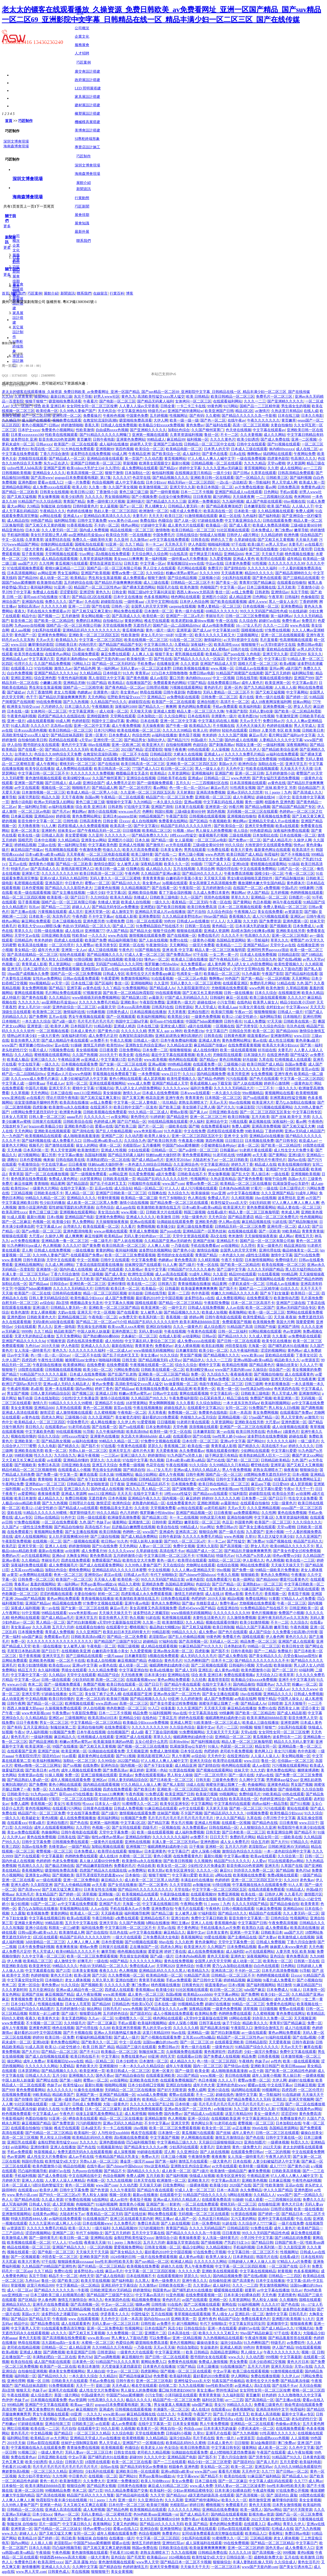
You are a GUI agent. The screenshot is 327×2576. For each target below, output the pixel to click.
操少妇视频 (20, 1904)
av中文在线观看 (27, 788)
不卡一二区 (229, 435)
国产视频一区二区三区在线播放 (142, 1746)
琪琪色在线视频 (216, 897)
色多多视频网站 (156, 597)
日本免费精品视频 (241, 1947)
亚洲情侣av (280, 592)
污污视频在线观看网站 (274, 1107)
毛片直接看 (269, 640)
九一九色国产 (13, 1136)
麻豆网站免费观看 (35, 921)
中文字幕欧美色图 (102, 845)
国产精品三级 (162, 1913)
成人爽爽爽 (74, 1236)
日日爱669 (280, 1484)
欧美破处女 (31, 1818)
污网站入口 (81, 664)
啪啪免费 (155, 2114)
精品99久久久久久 (259, 573)
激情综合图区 (104, 864)
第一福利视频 (155, 559)
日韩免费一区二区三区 (219, 697)
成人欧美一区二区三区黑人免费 (92, 1203)
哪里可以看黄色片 (294, 1579)
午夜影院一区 (190, 888)
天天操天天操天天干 (287, 1565)
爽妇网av (79, 811)
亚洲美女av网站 (93, 840)
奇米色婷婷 (43, 940)
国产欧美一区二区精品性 (54, 621)
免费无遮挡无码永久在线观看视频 (84, 2152)
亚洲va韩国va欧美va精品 (253, 1360)
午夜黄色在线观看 (201, 1331)
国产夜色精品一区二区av (125, 687)
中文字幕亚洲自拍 (131, 411)
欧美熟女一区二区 (277, 1961)
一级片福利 (101, 2228)
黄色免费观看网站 (196, 1155)
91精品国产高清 (240, 1327)
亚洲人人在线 (56, 1546)
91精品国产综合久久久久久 (257, 2047)
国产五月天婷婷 (277, 673)
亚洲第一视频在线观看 (150, 435)
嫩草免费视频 (259, 2171)
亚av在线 (61, 1045)
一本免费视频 (149, 1074)
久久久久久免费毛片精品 (245, 754)
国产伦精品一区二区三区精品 (48, 2133)
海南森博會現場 (87, 174)
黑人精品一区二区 (79, 1193)
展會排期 (82, 215)
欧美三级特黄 (142, 854)
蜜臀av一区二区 (97, 883)
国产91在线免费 (307, 1255)
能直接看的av (258, 1036)
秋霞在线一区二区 (44, 449)
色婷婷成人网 (105, 1121)
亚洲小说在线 (36, 1928)
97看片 (64, 597)
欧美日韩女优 (293, 1646)
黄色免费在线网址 (280, 1770)
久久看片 (128, 1226)
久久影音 (220, 1274)
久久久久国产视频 (232, 735)
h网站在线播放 (158, 1923)
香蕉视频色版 (225, 1923)
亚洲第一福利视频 (104, 1823)
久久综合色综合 (220, 912)
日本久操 (32, 530)
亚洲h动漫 (240, 864)
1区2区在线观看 (45, 1937)
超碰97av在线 (269, 621)
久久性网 (46, 563)
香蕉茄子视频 (299, 1594)
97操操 (46, 2128)
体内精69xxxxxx (281, 449)
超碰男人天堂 (141, 444)
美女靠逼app (20, 1627)
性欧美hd (79, 935)
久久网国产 (216, 1947)
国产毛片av (61, 811)
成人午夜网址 (47, 764)
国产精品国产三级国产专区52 (117, 1641)
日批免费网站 (130, 1050)
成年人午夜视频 (171, 1474)
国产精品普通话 (240, 1217)
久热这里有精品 (223, 1179)
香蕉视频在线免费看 (274, 816)
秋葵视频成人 (45, 2152)
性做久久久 (112, 850)
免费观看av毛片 (56, 1637)
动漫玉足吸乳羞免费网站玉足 (297, 1479)
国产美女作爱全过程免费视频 (296, 1551)
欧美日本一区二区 (125, 1288)
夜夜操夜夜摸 (241, 1374)
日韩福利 (292, 597)
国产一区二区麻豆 (16, 1222)
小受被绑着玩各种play (218, 1145)
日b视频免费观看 (85, 654)
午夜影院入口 (242, 2028)
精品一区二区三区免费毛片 (277, 1217)
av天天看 (260, 1155)
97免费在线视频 (277, 630)
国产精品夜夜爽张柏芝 (224, 506)
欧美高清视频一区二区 (85, 473)
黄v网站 (132, 721)
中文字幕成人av (48, 1226)
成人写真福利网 (14, 2204)
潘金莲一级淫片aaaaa (137, 2161)
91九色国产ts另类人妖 (185, 1455)
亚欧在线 (14, 1513)
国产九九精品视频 (258, 687)
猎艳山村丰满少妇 (21, 1036)
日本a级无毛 (91, 2128)
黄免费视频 (11, 2052)
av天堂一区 (60, 983)
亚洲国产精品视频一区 (194, 1513)
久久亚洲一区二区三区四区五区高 (147, 792)
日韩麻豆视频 (305, 2085)
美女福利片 (58, 1899)
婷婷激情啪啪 (72, 425)
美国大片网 (285, 1322)
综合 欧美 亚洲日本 (49, 406)
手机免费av (146, 664)
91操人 (213, 1746)
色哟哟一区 (132, 1532)
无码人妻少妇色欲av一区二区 (147, 1236)
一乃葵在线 (180, 1245)
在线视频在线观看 (242, 1231)
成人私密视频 (135, 2114)
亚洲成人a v (72, 516)
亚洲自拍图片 (208, 702)
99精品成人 (156, 439)
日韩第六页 (167, 1284)
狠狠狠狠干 (250, 644)
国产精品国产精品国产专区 (120, 644)
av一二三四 (312, 468)
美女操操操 (112, 1093)
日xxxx (124, 821)
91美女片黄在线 (252, 1007)
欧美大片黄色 (242, 850)
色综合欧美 (154, 969)
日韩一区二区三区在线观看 (167, 549)
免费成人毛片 (218, 1198)
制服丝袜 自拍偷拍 (56, 506)
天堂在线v (182, 1889)
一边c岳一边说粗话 (231, 482)
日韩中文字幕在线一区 (284, 2137)
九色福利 (249, 516)
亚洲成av (195, 778)
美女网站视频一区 (95, 616)
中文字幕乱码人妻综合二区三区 (150, 1341)
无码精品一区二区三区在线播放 (130, 2090)
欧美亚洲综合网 (279, 1832)
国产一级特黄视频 (164, 492)
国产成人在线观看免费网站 (101, 1565)
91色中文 (68, 1517)
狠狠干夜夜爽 (175, 749)
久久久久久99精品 (176, 730)
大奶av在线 (67, 1312)
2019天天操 (50, 1346)
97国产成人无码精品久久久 (186, 997)
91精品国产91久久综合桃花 (40, 501)
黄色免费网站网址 (86, 816)
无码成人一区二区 (223, 1641)
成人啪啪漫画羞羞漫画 (81, 1136)
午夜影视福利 (13, 2118)
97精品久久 (299, 1842)
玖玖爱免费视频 (141, 1174)
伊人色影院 (197, 544)
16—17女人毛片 (248, 625)
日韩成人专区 (114, 974)
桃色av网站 (130, 525)
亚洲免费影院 (149, 916)
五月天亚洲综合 (36, 1727)
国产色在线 (73, 549)
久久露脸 (234, 921)
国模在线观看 (146, 1303)
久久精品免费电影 (63, 1789)
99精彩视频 (23, 1455)
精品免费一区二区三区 (258, 1641)
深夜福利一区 (201, 644)
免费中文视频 (184, 1546)
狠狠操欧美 (250, 1575)
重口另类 (176, 678)
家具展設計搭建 (87, 97)
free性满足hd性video (256, 1389)
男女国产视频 (191, 1355)
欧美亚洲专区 (40, 1966)
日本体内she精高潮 (234, 1188)
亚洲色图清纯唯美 (77, 1231)
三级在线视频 (240, 835)
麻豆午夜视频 (88, 1455)
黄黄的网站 (133, 621)
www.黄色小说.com (123, 520)
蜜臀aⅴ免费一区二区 (127, 573)
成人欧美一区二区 (176, 2171)
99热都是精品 (261, 830)
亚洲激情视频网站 (16, 2214)
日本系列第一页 (36, 1150)
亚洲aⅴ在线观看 (142, 1222)
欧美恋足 (9, 1546)
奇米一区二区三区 (68, 1575)
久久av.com (105, 1899)
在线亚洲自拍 (228, 1608)
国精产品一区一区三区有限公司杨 (114, 568)
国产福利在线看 (218, 425)
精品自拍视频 (74, 2166)
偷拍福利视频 (162, 473)
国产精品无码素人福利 (155, 401)
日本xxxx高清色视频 (30, 730)
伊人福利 (196, 1121)
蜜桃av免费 (88, 1947)
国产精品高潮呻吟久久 (293, 573)
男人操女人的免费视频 (214, 830)
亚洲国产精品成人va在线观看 (238, 492)
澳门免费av (283, 530)
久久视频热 (203, 1861)
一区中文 (283, 797)
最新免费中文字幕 (250, 1899)
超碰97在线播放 (217, 2004)
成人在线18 (74, 931)
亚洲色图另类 (94, 921)
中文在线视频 (159, 1570)
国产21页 (63, 1970)
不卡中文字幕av (101, 916)
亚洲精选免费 (153, 1584)
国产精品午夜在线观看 (182, 1684)
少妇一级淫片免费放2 (261, 2052)
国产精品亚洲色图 (109, 1279)
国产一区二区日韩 (36, 415)
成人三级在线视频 (102, 950)
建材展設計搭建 (87, 105)
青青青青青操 (153, 878)
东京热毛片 (61, 916)
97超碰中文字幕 (153, 525)
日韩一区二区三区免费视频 (247, 616)
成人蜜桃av (220, 649)
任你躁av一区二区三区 (295, 1761)
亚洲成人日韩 (106, 1393)
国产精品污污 (178, 740)
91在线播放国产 (95, 2219)
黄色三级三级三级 (133, 492)
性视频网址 (178, 415)
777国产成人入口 (145, 768)
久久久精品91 (59, 997)
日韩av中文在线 (165, 1393)
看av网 (270, 487)
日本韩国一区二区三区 (223, 1098)
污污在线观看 (237, 1079)
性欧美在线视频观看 (61, 435)
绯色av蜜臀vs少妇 (286, 1556)
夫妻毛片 (139, 516)
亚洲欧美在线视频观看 (52, 1131)
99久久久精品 (107, 1513)
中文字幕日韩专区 (306, 1112)
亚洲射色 (48, 830)
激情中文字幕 (281, 1255)
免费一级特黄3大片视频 (106, 501)
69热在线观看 (198, 749)
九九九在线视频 (119, 2180)
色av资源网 (292, 1331)
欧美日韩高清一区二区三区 (143, 764)
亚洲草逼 (183, 630)
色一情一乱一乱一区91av (189, 788)
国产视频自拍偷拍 (268, 1374)
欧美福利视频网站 (151, 1016)
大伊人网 (161, 420)
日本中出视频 (45, 840)
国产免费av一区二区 (244, 840)
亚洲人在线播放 (63, 2147)
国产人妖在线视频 (153, 940)
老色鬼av (307, 1880)
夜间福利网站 (41, 587)
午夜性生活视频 (50, 1360)
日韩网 (174, 1799)
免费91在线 (178, 940)
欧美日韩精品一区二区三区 (232, 396)
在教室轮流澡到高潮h (100, 420)
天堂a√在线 (166, 1928)
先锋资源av (58, 1846)
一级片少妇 (222, 473)
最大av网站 (16, 506)
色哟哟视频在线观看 (306, 892)
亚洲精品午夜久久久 (144, 1498)
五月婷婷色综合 (115, 2013)
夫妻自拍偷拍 (281, 425)
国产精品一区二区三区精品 (180, 1303)
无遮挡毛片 (142, 625)
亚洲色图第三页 (124, 1331)
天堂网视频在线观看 (61, 554)
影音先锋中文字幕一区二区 (40, 821)
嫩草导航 (301, 530)
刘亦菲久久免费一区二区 (254, 1870)
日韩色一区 (120, 606)
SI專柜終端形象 (87, 139)
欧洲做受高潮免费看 (124, 1517)
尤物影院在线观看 (32, 458)
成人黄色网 (216, 964)
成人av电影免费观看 (218, 625)
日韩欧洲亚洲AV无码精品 (288, 1846)
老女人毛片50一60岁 (157, 635)
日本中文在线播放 (127, 597)
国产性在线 (101, 606)
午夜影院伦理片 (28, 1756)
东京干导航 (83, 396)
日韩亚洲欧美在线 (55, 935)
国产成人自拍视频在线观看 (47, 2056)
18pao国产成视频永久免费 (28, 974)
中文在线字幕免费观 (83, 1813)
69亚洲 (173, 1699)
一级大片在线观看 (126, 1937)
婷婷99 (214, 730)
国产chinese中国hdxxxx (197, 1575)
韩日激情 (284, 1985)
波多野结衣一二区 (287, 1737)
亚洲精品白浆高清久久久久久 (107, 516)
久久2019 (291, 1880)
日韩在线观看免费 (277, 520)
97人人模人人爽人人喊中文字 (211, 458)
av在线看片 (314, 544)
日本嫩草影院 (255, 506)
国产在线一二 (165, 854)
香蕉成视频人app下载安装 (210, 1083)
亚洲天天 (84, 1312)
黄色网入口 (263, 1751)
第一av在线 (225, 1431)
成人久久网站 (274, 435)
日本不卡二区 (222, 1660)
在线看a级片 (217, 1212)
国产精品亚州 (177, 1117)
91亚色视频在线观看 (30, 1799)
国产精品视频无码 (152, 1360)
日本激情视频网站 (259, 1260)
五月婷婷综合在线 (78, 582)
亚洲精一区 (214, 1846)
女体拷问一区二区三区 (193, 401)
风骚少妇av (119, 1689)
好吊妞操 (250, 1059)
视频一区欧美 (120, 2195)
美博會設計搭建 (87, 130)
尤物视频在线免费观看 (229, 988)
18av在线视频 (265, 1198)
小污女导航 (226, 1002)
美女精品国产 (46, 1894)
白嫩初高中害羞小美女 (184, 878)
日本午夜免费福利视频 (178, 1040)
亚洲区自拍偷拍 (158, 1327)
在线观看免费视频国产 (121, 759)
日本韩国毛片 (81, 1026)
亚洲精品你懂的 (76, 1460)
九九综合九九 (179, 1193)
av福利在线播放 (164, 735)
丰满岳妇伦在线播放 (197, 1880)
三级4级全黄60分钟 (305, 525)
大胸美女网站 (77, 1556)
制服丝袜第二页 (63, 1727)
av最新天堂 (107, 1007)
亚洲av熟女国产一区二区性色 (176, 1694)
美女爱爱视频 (76, 835)
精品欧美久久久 (287, 1360)
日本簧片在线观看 (189, 807)
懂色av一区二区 (156, 959)
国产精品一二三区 (55, 907)
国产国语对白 (141, 2013)
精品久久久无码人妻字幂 (294, 1742)
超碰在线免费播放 (28, 759)
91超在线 (279, 1222)
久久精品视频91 (81, 1899)
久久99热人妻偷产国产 (77, 411)
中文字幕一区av (152, 563)
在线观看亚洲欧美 (229, 2042)
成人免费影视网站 (230, 1298)
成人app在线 (125, 1207)
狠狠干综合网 (164, 931)
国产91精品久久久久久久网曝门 (104, 435)
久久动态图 (153, 458)
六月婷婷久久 (52, 706)
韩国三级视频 (195, 1212)
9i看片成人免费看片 (186, 511)
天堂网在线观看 (123, 716)
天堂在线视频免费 (116, 625)
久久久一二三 (255, 401)
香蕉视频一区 (275, 1594)
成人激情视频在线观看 (74, 1412)
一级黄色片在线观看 (106, 1842)
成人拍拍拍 (241, 859)
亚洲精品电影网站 (16, 487)
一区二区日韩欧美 (233, 1160)
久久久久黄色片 (222, 439)
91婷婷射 (157, 1117)
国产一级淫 (184, 2071)
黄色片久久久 (296, 1637)
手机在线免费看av (205, 1245)
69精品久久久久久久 (222, 611)
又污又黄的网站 (243, 2219)
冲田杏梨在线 (236, 1346)
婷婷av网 (196, 1317)
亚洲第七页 (31, 873)
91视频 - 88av (183, 830)
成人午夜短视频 (88, 1994)
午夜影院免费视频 (16, 1541)
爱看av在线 (104, 1126)
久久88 (7, 396)
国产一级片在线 (231, 1532)
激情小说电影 (21, 802)
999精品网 (289, 1274)
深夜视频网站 (297, 745)
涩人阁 (27, 1250)
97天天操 (274, 1021)
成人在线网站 (291, 468)
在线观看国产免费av (86, 1255)
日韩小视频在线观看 (238, 1908)
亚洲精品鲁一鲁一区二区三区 (65, 1241)
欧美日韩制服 (239, 1117)
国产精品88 (101, 2004)
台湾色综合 (105, 1207)
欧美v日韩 (226, 1899)
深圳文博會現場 (87, 165)
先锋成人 (141, 897)
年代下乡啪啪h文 (172, 1198)
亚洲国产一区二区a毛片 (185, 616)
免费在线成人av (142, 1966)
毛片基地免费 (311, 1298)
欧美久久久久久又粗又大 (215, 635)
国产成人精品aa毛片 (147, 1160)
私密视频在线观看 (28, 883)
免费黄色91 (20, 449)
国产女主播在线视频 (68, 892)
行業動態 (82, 198)
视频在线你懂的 (23, 1436)
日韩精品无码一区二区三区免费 (240, 1226)
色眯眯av (84, 692)
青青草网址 (126, 1169)
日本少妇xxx (156, 482)
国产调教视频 (312, 1408)
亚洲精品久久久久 (81, 1198)
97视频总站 (105, 1088)
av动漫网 (303, 1493)
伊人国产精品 (258, 892)
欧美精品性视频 (235, 1365)
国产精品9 (109, 2099)
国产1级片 (187, 1265)
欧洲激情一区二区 (153, 511)
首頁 (8, 121)
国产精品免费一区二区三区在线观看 (179, 1203)
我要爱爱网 (305, 1322)
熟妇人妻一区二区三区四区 (116, 511)
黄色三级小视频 (191, 854)
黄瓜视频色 (262, 1737)
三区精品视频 (21, 1193)
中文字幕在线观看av (269, 430)
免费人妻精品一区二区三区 (219, 606)
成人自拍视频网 (144, 821)
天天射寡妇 (185, 792)
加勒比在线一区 (271, 764)
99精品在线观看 (54, 1613)
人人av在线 (235, 1307)
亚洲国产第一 (87, 2095)
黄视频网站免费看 (48, 1532)
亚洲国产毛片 (290, 859)
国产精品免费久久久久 (149, 835)
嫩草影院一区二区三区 (202, 1522)
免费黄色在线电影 (213, 1412)
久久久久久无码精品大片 (234, 1088)
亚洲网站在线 (178, 1675)
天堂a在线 (264, 1665)
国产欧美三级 (170, 1107)
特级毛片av (157, 411)
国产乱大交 (173, 649)
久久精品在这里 (179, 1045)
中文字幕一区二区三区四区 (101, 640)
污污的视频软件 (88, 2123)
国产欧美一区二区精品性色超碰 (290, 2071)
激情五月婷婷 (94, 1045)
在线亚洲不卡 (101, 1107)
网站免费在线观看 (128, 611)
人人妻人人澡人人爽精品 (65, 2180)
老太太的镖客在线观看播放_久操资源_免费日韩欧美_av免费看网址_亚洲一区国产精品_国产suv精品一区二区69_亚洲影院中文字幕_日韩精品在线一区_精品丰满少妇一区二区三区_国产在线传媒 (156, 392)
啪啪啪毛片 (81, 788)
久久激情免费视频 (241, 1618)
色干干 (31, 697)
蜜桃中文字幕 (83, 1088)
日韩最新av (229, 1150)
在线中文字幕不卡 (147, 1493)
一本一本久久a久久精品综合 (141, 2066)
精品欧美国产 (65, 1331)
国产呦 (193, 1126)
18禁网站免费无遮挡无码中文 (34, 1112)
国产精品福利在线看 (301, 974)
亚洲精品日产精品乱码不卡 (148, 1484)
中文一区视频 (223, 678)
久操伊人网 (302, 840)
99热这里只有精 (212, 1517)
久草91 (250, 1536)
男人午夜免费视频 (236, 1470)
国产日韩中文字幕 (207, 1980)
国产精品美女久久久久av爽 (165, 2009)
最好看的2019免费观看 (160, 1417)
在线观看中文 (117, 1627)
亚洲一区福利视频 (59, 759)
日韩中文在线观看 (251, 444)
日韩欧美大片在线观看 (164, 1212)
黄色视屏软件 (215, 2052)
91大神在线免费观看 (77, 449)
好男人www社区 (107, 396)
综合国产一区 (279, 1369)
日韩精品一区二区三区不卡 (192, 582)
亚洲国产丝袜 (204, 1241)
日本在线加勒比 (46, 1398)
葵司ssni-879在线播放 (40, 597)
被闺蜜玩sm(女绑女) (81, 1360)
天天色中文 (235, 768)
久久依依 (113, 1460)
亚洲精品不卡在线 (109, 1403)
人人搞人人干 (303, 506)
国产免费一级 (47, 1474)
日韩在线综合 (187, 535)
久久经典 (198, 1680)
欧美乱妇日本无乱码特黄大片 (126, 1632)
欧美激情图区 (173, 1622)
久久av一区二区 (101, 2018)
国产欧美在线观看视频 (228, 602)
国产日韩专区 (286, 1141)
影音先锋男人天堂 (25, 1040)
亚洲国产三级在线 (167, 444)
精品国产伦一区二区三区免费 (169, 797)
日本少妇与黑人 (23, 2004)
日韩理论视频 (157, 687)
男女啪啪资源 (97, 1484)
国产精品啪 (285, 1870)
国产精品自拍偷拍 (68, 1527)
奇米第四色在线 (286, 1389)
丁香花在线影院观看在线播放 (99, 1265)
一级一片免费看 (77, 482)
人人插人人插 (285, 687)
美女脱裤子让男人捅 (198, 1107)
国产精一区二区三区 (242, 1460)
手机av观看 (289, 492)
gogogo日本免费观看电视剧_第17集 (83, 477)
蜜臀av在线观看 (291, 2009)
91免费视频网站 (135, 988)
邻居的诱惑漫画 (112, 1799)
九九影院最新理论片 (193, 988)
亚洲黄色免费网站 (130, 439)
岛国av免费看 (295, 1064)
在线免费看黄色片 (181, 1503)
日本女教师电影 (158, 1427)
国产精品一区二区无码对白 (114, 664)
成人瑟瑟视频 (154, 1079)
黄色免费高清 (185, 1260)
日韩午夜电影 (104, 439)
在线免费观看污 (259, 1298)
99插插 (196, 864)
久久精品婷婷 (271, 535)
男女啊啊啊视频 (161, 1403)
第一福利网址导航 (32, 807)
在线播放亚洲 (167, 664)
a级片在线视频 (199, 1026)
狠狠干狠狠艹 (36, 401)
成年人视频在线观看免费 (81, 1770)
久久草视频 (20, 1093)
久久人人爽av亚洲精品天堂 (193, 1570)
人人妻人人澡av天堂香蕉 (139, 406)
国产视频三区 (83, 1393)
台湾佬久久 (23, 754)
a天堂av (85, 740)
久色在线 (91, 602)
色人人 (7, 2199)
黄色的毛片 (213, 687)
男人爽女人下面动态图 (284, 969)
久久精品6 (57, 1675)
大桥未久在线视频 (187, 754)
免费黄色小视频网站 (57, 430)
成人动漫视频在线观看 (290, 1427)
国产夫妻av (267, 1937)
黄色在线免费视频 (292, 1513)
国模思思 (25, 840)
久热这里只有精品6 (286, 411)
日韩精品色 (23, 940)
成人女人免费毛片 (234, 1842)
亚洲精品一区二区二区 (269, 897)
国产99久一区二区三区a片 (185, 1541)
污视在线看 (238, 1121)
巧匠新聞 (82, 206)
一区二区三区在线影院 (79, 1799)
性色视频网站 (311, 1217)
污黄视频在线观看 (52, 912)
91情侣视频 (83, 959)
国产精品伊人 (194, 1360)
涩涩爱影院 (68, 592)
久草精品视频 (297, 988)
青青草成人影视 (34, 964)
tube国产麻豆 (32, 1637)
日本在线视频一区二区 (261, 606)
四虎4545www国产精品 (196, 1608)
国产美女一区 (227, 582)
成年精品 (294, 559)
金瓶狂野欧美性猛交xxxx (58, 2142)
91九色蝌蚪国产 (196, 1660)
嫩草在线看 (88, 1474)
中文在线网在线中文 (178, 1479)
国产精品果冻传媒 (214, 2028)
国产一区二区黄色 (153, 1885)
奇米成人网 (290, 1212)
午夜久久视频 (121, 1040)
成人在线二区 (307, 449)
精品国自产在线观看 (265, 1913)
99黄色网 (214, 406)
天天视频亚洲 (137, 1751)
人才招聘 (82, 53)
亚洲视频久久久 (81, 2075)
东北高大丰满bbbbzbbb (139, 1436)
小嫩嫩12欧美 (51, 683)
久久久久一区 (207, 1870)
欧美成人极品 (18, 1059)
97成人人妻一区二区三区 (145, 954)
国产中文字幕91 (146, 826)
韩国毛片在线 (167, 587)
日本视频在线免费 (259, 1141)
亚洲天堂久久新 (182, 487)
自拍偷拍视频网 (178, 745)
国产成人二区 (123, 926)
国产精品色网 (84, 668)
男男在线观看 (195, 850)
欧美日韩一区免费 (59, 2037)
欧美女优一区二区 (171, 1866)
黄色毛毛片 (254, 1594)
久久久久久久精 (54, 606)
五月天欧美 (286, 587)
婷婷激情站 (157, 1455)
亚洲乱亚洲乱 (21, 678)
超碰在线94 (265, 797)
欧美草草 (286, 1675)
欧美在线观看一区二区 (101, 1226)
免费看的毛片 (125, 1866)
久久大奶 (215, 759)
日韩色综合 (279, 1918)
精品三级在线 (237, 1398)
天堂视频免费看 (163, 1508)
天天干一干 (304, 1489)
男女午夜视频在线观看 (86, 1016)
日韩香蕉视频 (268, 2056)
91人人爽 (48, 826)
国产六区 (99, 1975)
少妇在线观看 (139, 1150)
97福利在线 (168, 1641)
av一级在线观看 (48, 1880)
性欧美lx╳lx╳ (142, 2004)
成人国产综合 (260, 1632)
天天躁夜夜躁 (112, 1913)
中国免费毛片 (164, 535)
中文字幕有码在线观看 (232, 1804)
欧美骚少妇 (133, 959)
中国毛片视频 (36, 1088)
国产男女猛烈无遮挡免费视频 (275, 778)
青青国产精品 (74, 501)
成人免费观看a (134, 578)
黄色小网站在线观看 (89, 859)
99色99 (169, 921)
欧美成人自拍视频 (135, 902)
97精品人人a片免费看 (298, 1598)
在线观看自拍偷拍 (291, 582)
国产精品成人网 (104, 788)
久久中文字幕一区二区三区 (43, 1956)
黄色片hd (302, 1870)
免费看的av (164, 1346)
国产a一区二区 (131, 506)
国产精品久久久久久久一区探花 (198, 659)
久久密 (273, 468)
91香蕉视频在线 (79, 525)
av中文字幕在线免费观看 (169, 540)
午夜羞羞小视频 (191, 1141)
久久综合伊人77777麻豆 (257, 2223)
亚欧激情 (223, 2147)
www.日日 (19, 644)
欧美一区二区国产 (260, 1307)
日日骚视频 (131, 830)
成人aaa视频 (20, 630)
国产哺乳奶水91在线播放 (288, 1346)
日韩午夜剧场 (174, 692)
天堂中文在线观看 (60, 1260)
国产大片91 (280, 1842)
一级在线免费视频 (251, 458)
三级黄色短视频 (106, 888)
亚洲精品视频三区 (72, 1317)
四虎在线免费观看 (75, 1560)
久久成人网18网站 (59, 1265)
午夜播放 (298, 1575)
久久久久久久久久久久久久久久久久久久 (59, 1641)
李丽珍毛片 (215, 616)
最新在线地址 (122, 1346)
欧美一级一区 (228, 1389)
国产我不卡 (228, 1288)
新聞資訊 (67, 293)
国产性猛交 (299, 1055)
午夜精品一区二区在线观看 (122, 797)
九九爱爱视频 (220, 559)
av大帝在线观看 (178, 845)
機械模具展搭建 (87, 122)
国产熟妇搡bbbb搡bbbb (101, 1336)
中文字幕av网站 (226, 1994)
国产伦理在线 (87, 2028)
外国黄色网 (244, 1522)
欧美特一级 (159, 1431)
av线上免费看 (242, 592)
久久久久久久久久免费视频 (92, 773)
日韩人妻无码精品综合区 (45, 649)
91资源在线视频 (182, 1770)
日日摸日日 (234, 1141)
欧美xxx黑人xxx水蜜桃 (126, 1327)
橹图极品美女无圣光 (132, 773)
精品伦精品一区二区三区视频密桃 (29, 1470)
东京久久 (314, 654)
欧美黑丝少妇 (61, 859)
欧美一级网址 (244, 1579)
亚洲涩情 (86, 592)
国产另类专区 (247, 1026)
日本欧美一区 (40, 916)
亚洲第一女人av (74, 950)
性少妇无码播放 (52, 1203)
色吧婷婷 (198, 1598)
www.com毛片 (129, 811)
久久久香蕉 (185, 1403)
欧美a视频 (288, 664)
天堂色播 (180, 1427)
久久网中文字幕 (252, 1780)
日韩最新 (172, 1288)
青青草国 (16, 1174)
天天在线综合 (173, 1565)
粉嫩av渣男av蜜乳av (182, 573)
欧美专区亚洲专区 (174, 1804)
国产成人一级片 (126, 2037)
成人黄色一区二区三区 (146, 1994)
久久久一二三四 (275, 625)
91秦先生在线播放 (88, 2090)
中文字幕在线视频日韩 (160, 1904)
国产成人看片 (240, 525)
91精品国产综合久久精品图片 (30, 2009)
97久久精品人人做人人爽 (141, 1784)
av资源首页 (293, 912)
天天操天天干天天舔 (222, 1732)
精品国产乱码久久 (307, 1541)
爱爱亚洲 (155, 1951)
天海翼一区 (257, 1346)
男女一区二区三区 (54, 1722)
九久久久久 (94, 497)
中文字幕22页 (275, 659)
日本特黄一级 (221, 1279)
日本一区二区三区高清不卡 (253, 1303)
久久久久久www (176, 1088)
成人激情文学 (122, 912)
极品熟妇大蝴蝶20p (164, 1627)
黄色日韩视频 (230, 1059)
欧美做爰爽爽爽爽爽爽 (199, 1288)
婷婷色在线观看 (191, 1718)
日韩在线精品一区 (223, 1827)
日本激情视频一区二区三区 (43, 792)
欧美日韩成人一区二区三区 (128, 2071)
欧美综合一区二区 (149, 449)
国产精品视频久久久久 (170, 477)
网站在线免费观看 (254, 1565)
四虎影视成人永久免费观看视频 (83, 826)
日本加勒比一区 (137, 473)
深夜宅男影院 (29, 797)
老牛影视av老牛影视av (90, 1689)
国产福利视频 (301, 477)
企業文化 (82, 36)
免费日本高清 (48, 1465)
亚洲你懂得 (116, 1284)
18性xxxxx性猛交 (183, 835)
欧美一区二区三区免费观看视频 (130, 1255)
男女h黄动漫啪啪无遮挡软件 (250, 878)
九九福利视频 (233, 501)
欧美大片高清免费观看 (140, 850)
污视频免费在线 (61, 1050)
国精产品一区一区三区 (224, 1474)
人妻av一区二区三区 (155, 1546)
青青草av (142, 673)
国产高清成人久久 (126, 616)
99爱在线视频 (215, 1937)
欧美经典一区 (47, 411)
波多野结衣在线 (57, 540)
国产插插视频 (289, 1789)
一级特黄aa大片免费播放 (188, 559)
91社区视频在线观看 (233, 530)
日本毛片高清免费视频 (280, 1970)
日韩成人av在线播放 (251, 668)
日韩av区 (209, 1336)
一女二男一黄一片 (223, 954)
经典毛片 (9, 926)
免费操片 (284, 1651)
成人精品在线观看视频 (59, 559)
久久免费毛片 (125, 2223)
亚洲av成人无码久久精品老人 (66, 1384)
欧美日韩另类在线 (250, 1431)
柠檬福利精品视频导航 (94, 2037)
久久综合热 (248, 621)
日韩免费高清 (288, 487)
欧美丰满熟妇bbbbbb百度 (267, 1718)
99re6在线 (259, 2128)
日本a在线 (237, 454)
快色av (299, 845)
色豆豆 (227, 1522)
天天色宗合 (107, 411)
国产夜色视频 (137, 678)
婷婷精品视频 (25, 845)
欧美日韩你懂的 (61, 1699)
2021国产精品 (132, 749)
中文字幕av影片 (304, 683)
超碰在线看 (298, 1436)
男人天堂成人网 (284, 482)
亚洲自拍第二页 (50, 1169)
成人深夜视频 (124, 2152)
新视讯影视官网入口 (77, 869)
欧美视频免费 (264, 1322)
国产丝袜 (223, 2133)
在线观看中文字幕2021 (205, 1408)
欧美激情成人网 (71, 1932)
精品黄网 (57, 1183)
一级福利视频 (274, 745)
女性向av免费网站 (46, 978)
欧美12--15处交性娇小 (240, 1016)
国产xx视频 (72, 1765)
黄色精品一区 (223, 926)
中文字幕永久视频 (119, 1303)
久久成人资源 (259, 1336)
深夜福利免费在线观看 (291, 830)
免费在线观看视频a (239, 1675)
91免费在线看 (218, 850)
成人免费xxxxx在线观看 (51, 487)
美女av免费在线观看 (23, 1832)
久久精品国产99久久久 (108, 702)
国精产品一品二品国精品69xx (176, 625)
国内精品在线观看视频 (101, 1784)
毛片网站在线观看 (191, 568)
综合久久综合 (186, 1365)
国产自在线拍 (151, 649)
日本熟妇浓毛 (235, 1646)
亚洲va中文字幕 (232, 1441)
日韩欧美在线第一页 (299, 1021)
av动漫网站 (230, 1245)
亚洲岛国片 (54, 883)
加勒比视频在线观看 (108, 1846)
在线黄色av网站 (57, 654)
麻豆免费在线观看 (115, 654)
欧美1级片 (256, 544)
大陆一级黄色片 (194, 1217)
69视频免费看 (257, 1813)
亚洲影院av (90, 969)
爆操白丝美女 (287, 1365)
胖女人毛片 (302, 706)
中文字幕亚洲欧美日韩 (20, 1203)
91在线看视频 (162, 978)
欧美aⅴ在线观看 (263, 1856)
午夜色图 (79, 916)
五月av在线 (18, 864)
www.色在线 (300, 625)
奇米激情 (235, 1236)
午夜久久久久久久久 (263, 420)
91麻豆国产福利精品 (257, 1589)
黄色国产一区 (25, 635)
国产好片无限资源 (171, 2090)
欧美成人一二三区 (104, 749)
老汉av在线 (113, 1575)
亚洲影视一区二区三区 (213, 797)
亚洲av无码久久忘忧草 (245, 792)
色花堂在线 (141, 477)
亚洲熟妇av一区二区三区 (45, 1484)
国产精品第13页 (134, 997)
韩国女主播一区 (248, 745)
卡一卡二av (154, 544)
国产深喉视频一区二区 (190, 1489)
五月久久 (183, 783)
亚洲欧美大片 (198, 2180)
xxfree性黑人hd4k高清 (24, 468)
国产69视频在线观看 (141, 1942)
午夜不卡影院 (232, 1260)
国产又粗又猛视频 (21, 497)
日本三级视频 (92, 1274)
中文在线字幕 (29, 1064)
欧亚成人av (308, 1141)
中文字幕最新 (52, 1856)
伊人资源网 (296, 463)
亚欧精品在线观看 (280, 649)
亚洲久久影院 (207, 1546)
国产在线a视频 (289, 959)
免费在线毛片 (208, 935)
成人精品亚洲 (240, 597)
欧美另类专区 (106, 945)
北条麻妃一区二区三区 (139, 1336)
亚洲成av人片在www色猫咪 (69, 1074)
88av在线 (166, 1942)
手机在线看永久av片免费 (130, 1908)
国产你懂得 (233, 759)
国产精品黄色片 (262, 1365)
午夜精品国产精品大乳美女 (117, 2157)
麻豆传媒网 (23, 1183)
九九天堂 (283, 1684)
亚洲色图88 (27, 482)
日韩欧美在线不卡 (191, 1174)
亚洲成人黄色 (244, 559)
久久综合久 (299, 1622)
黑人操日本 (260, 1174)
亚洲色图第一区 (295, 921)
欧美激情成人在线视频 (296, 1937)
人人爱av (259, 1861)
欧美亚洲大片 (153, 745)
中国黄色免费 (137, 415)
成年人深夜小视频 (205, 1851)
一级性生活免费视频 (260, 759)
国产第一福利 (311, 1045)
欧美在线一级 (29, 835)
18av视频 (140, 2128)
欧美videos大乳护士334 (85, 468)
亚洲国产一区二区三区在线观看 (245, 1427)
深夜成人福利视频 (25, 1608)
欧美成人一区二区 (84, 1913)
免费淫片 (215, 568)
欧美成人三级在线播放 (189, 959)
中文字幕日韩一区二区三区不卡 (43, 773)
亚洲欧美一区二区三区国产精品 (114, 1307)
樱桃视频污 (138, 1627)
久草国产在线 (291, 1866)
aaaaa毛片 (74, 1117)
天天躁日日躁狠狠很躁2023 (220, 2142)
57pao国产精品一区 (264, 1417)
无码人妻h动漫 (261, 711)
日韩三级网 (254, 1384)
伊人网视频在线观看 (197, 2137)
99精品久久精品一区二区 (45, 1198)
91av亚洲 (218, 1193)
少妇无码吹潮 (259, 1203)
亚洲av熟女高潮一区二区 (173, 1651)
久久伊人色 (126, 1422)
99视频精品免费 (291, 759)
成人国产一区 (185, 2219)
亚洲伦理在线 (270, 1250)
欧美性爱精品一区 (257, 1317)
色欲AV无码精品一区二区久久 (86, 926)
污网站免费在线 (126, 1369)
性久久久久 (43, 1455)
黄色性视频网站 (38, 1808)
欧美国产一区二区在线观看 (76, 444)
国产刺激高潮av (221, 745)
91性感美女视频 (242, 788)
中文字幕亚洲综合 (214, 1164)
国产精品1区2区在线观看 (92, 597)
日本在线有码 (198, 716)
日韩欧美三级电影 (164, 897)
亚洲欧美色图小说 (78, 1126)
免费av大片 (150, 2157)
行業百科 (117, 293)
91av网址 (86, 554)
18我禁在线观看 (30, 1369)
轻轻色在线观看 (234, 730)
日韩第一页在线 (197, 926)
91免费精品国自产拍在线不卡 (159, 926)
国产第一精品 (252, 978)
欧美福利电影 (250, 706)
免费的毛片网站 (262, 983)
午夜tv (289, 1489)
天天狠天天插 (141, 711)
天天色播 (14, 1150)
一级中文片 (177, 1307)
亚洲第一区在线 (131, 945)
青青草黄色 (194, 1098)
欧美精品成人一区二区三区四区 (39, 1422)
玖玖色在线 (296, 1026)
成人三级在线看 (156, 582)
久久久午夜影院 (122, 2190)
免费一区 (198, 1374)
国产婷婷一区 (297, 697)
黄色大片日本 (61, 1975)
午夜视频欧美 (102, 706)
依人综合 (240, 830)
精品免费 (140, 1713)
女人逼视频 (109, 506)
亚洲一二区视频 (304, 439)
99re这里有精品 (156, 2166)
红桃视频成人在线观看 (293, 1059)
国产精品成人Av (162, 988)
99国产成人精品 (259, 1479)
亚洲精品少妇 (130, 1718)
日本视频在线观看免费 (79, 1064)
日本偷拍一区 (136, 1875)
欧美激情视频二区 (153, 487)
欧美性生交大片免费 (99, 1169)
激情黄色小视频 (41, 864)
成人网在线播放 (103, 1422)
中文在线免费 (195, 1131)
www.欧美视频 (155, 1059)
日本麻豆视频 (21, 816)
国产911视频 (126, 1756)
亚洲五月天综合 (104, 1465)
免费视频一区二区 (182, 1412)
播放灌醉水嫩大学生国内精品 (261, 883)
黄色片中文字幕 (74, 745)
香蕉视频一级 (177, 1317)
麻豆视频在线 (260, 1121)
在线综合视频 (227, 1565)
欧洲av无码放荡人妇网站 (54, 802)
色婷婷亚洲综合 (272, 1799)
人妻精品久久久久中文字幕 (281, 740)
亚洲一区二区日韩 (249, 773)
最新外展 (82, 232)
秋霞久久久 (300, 2142)
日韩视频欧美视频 (16, 473)
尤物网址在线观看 (200, 1565)
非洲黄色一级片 (106, 692)
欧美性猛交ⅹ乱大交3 (61, 2161)
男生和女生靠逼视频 (104, 578)
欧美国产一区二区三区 (273, 1522)
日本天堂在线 (144, 2180)
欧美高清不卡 (303, 850)
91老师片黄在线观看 (255, 1150)
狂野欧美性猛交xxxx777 (126, 697)
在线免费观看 (117, 1365)
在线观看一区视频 (235, 1823)
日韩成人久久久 (38, 2075)
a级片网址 (251, 535)
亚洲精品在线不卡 (154, 1918)
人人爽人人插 (158, 1245)
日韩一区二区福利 (232, 1331)
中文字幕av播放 (70, 1155)
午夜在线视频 (175, 1331)
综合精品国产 (311, 535)
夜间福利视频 (126, 1250)
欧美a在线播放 (161, 1670)
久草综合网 (205, 869)
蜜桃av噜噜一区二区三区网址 (37, 1765)
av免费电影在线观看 (183, 697)
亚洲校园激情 (98, 716)
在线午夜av (236, 420)
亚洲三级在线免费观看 (195, 1226)
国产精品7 (57, 988)
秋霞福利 (271, 854)
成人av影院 (159, 678)
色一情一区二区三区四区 (217, 2061)
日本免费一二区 (155, 1050)
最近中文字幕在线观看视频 (173, 1055)
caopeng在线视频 (182, 606)
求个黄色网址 (188, 1928)
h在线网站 (100, 2199)
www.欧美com (252, 1355)
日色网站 (271, 492)
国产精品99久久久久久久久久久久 (145, 1889)
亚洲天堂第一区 (97, 912)
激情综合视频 (207, 1250)
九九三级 (215, 740)
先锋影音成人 (207, 1603)
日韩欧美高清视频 (286, 2171)
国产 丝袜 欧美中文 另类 (276, 788)
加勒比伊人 (156, 740)
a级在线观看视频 (40, 721)
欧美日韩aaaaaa (293, 2066)
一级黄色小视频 (202, 940)
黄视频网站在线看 (279, 1093)
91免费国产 (258, 1408)
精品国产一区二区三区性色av (97, 587)
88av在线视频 (99, 745)
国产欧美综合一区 (166, 454)
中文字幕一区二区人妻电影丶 (137, 1102)
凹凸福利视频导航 (140, 2142)
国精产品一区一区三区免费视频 (75, 974)
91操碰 (76, 1045)
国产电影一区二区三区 (117, 401)
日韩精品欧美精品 (275, 1460)
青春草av (21, 1584)
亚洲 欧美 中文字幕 (177, 950)
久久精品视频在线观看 (276, 511)
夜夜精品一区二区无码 (189, 902)
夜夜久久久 (108, 1970)
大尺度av (36, 1236)
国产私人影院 (173, 1784)
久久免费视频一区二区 (126, 1975)
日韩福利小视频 (241, 1665)
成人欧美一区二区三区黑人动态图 (151, 1880)
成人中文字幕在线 (129, 482)
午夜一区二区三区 (299, 873)
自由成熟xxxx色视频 (112, 430)
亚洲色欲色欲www (231, 2085)
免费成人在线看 (45, 592)
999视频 (246, 1727)
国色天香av (76, 649)
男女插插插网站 (117, 497)
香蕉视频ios (144, 1990)
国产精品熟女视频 (55, 1441)
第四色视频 (124, 449)
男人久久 (45, 1327)
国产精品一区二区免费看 (127, 1637)
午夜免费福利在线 (232, 1689)
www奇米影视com (148, 1131)
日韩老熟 (262, 592)
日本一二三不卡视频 (197, 492)
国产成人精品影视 (291, 1713)
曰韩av (54, 425)
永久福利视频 (48, 1670)
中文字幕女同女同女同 (25, 1980)
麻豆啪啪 (262, 1379)
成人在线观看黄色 (299, 1374)
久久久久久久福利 (232, 549)
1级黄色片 (291, 1431)
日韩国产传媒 (265, 1327)
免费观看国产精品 (106, 1560)
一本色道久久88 (231, 1255)
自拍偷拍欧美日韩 (32, 740)
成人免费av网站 (193, 969)
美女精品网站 (65, 1479)
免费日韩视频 (76, 1498)
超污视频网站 (29, 1155)
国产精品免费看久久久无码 (248, 2099)
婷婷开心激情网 (276, 1083)
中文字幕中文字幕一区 (29, 1675)
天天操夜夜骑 (153, 726)
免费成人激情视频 (164, 1751)
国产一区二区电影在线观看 (297, 1589)
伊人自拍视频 (94, 1708)
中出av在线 (214, 563)
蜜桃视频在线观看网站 (268, 864)
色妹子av (103, 1522)
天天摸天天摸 (215, 1708)
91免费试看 (154, 1794)
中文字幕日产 (217, 1031)
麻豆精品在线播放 (241, 1708)
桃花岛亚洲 (155, 1098)
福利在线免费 (92, 1928)
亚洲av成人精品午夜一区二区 (79, 1990)
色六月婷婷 (129, 1513)
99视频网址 (124, 1474)
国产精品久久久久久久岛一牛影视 (249, 415)
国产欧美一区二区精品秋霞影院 (128, 993)
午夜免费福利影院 (183, 1398)
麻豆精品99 (176, 439)
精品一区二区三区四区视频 (23, 897)
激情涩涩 (47, 1412)
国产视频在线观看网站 (214, 1770)
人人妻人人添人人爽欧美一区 (165, 1899)
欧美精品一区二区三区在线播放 (245, 1183)
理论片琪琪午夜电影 (62, 1098)
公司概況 (82, 28)
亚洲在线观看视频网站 (107, 1083)
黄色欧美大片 (87, 2066)
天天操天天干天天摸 (296, 768)
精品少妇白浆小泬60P (158, 759)
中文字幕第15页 (113, 1059)
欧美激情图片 (88, 1150)
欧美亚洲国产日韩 (219, 411)
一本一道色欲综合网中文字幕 (287, 1851)
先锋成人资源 (108, 902)
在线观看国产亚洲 (137, 1694)
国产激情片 (155, 845)
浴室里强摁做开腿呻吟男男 (36, 1102)
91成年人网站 (306, 1193)
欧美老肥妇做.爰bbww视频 (192, 621)
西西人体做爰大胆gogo (25, 1708)
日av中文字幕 (18, 1355)
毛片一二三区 (227, 1727)
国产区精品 (198, 821)
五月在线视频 (184, 869)
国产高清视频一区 (234, 1546)
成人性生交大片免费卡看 (210, 859)
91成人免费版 (255, 1021)
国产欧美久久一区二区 (99, 2042)
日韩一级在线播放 (48, 931)
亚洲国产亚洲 (54, 468)
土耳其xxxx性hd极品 (27, 1570)
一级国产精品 (79, 1846)
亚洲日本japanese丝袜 (120, 816)
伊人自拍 (14, 745)
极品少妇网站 (146, 1474)
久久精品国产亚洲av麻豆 (161, 873)
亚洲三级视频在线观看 (99, 1775)
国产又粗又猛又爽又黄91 (92, 611)
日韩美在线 (200, 540)
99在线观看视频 (168, 993)
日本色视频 (117, 1498)
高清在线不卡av (264, 859)
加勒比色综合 (179, 430)
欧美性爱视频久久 (288, 964)
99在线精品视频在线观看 (168, 1121)
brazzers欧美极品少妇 (45, 1126)
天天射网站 (301, 978)
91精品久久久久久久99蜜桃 (71, 1403)
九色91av (32, 1346)
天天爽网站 (178, 945)
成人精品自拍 (18, 520)
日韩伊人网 (274, 1894)
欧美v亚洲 (82, 1975)
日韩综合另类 (240, 1031)
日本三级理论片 (36, 969)
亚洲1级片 (296, 1155)
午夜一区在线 (226, 621)
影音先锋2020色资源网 (57, 439)
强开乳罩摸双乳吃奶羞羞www (100, 1875)
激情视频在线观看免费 (147, 935)
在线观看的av (56, 1427)
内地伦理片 (88, 644)
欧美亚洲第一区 (277, 683)
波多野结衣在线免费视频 (90, 454)
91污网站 (230, 406)
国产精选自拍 (134, 1470)
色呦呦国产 (209, 587)
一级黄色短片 (302, 1083)
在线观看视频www (141, 1680)
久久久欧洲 (184, 1942)
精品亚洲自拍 (13, 530)
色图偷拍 (194, 692)
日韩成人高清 (52, 835)
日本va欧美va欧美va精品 (44, 854)
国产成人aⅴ (202, 630)
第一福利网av (281, 616)
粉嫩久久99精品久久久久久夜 (234, 1293)
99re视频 (223, 1570)
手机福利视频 (18, 535)
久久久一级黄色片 (187, 1327)
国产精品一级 (162, 840)
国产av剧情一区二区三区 (198, 1150)
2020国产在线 (240, 2185)
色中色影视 (200, 1293)
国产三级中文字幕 (231, 1269)
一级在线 (270, 1188)
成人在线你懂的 (205, 1050)
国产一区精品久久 (250, 477)
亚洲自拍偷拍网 (239, 1517)
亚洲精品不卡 (227, 1241)
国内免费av (173, 2114)
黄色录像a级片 (307, 1040)
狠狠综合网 (208, 1532)
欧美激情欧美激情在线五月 (159, 1207)
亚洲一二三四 (79, 606)
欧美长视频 (159, 1799)
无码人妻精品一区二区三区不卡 (228, 692)
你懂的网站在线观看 (56, 544)
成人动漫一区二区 (54, 578)
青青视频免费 (21, 1999)
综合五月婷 (260, 1842)
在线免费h (73, 1169)
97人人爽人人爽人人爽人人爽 (295, 1203)
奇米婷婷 (209, 735)
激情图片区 (313, 1894)
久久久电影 (47, 1446)
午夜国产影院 (237, 711)
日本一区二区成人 (16, 2185)
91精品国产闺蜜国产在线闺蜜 (239, 673)
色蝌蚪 (147, 811)
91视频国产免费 (62, 1732)
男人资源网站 (59, 964)
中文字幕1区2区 (133, 1823)
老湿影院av (158, 1637)
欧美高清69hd (137, 1431)
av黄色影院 (195, 1579)
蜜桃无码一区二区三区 (77, 764)
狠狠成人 (255, 1689)
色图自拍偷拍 (36, 2118)
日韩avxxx (44, 444)
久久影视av (134, 1269)
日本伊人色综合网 (194, 602)
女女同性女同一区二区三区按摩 (92, 406)
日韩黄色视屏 (235, 1036)
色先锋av (274, 1431)
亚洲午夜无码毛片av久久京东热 (283, 1618)
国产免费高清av (178, 954)
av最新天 (156, 997)
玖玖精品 (169, 1102)
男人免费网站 (83, 1222)
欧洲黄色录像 (70, 1112)
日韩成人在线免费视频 (119, 425)
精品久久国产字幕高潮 (254, 1627)
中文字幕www (297, 1007)
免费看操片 (92, 415)
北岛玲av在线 (61, 726)
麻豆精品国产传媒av (27, 850)
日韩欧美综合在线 (77, 1121)
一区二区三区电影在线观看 (108, 854)
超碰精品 (150, 1641)
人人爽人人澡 (142, 654)
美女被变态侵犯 (128, 1417)
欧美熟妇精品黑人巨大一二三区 (264, 1455)
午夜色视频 (299, 1627)
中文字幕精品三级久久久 (177, 2142)
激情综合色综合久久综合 (242, 1851)
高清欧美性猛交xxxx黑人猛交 (161, 396)
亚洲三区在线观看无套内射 (132, 2219)
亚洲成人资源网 (216, 931)
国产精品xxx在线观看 (210, 1493)
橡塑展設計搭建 (87, 113)
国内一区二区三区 (207, 2066)
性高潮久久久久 (303, 458)
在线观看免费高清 (216, 2199)
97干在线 (238, 544)
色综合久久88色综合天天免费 (57, 754)
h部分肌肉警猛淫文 (47, 2185)
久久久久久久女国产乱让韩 (151, 2104)
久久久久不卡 (232, 935)
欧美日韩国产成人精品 (244, 854)
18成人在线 (195, 1784)
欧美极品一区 (217, 525)
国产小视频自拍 (309, 1980)
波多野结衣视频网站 (155, 1250)
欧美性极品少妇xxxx (86, 1298)
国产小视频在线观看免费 (161, 2037)
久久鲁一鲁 (98, 487)
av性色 (54, 1770)
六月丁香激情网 (39, 692)
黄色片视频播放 (264, 1613)
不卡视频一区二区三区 (44, 2023)
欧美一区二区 (97, 649)
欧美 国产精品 (278, 506)
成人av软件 (119, 2199)
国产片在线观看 (27, 1856)
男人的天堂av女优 (156, 2028)
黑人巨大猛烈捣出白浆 (303, 1269)
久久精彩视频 (242, 1198)
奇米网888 (302, 497)
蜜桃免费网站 (79, 1570)
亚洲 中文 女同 (236, 1136)
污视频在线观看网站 (186, 687)
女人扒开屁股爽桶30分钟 (69, 1536)
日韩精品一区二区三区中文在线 (209, 444)
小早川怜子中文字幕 (279, 1818)
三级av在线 (47, 845)
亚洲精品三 (156, 697)
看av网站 (160, 788)
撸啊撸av (254, 454)
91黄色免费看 (72, 2109)
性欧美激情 (85, 430)
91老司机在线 (224, 1155)
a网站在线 (223, 1875)
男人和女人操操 (180, 1775)
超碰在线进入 (175, 1408)
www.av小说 (16, 1684)
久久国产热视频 (85, 1055)
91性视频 (259, 563)
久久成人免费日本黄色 (211, 892)
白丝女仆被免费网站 (175, 497)
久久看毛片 (293, 1894)
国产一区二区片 (284, 1670)
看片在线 (246, 697)
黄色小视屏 (162, 1856)
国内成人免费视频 (94, 530)
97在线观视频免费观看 (25, 568)
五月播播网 (151, 1145)
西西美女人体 (289, 1708)
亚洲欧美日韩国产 (265, 2066)
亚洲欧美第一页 (27, 1441)
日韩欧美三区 (277, 477)
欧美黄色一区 (204, 1389)
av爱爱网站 (27, 1493)
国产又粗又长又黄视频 (276, 540)
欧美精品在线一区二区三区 (36, 1379)
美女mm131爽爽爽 (128, 559)
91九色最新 (251, 974)
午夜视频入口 (245, 912)
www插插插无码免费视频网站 (96, 997)
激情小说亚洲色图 (32, 1207)
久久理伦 (112, 468)
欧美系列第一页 (151, 1317)
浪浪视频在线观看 (203, 1427)
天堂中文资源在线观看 (190, 1236)
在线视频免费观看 (16, 2095)
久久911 (188, 1074)
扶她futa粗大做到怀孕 (163, 1155)
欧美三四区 (11, 1846)
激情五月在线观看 (193, 2161)
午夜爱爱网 (110, 978)
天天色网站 (97, 697)
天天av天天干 (250, 721)
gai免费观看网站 (246, 1513)
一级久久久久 (286, 1088)
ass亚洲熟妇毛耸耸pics (86, 535)
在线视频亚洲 (289, 993)
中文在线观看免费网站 (258, 869)
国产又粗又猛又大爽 (298, 1126)
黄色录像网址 (206, 1942)
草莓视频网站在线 (74, 1908)
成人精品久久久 (196, 649)
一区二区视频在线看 (52, 1031)
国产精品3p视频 (257, 807)
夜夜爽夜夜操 (67, 1947)
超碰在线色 (225, 2095)
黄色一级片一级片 (160, 630)
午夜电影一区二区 (102, 1317)
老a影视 (36, 1389)
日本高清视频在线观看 (248, 783)
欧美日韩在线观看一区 (125, 1684)
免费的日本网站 (88, 621)
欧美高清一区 (121, 826)
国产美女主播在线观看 (257, 1527)
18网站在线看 (240, 2018)
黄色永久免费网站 (275, 1575)
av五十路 (256, 2071)
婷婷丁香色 (104, 1389)
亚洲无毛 (14, 969)
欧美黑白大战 (253, 1928)
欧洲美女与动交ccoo (23, 706)
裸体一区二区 (110, 1145)
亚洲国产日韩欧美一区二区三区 (95, 463)
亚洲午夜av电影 (137, 1603)
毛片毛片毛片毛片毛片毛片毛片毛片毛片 (181, 1818)
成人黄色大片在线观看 (186, 525)
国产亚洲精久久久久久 (285, 401)
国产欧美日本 (36, 1770)
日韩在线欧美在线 (70, 1160)
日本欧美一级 (245, 511)
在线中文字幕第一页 (76, 1188)
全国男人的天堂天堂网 (149, 606)
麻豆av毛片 (54, 549)
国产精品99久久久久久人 (202, 873)
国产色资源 (99, 2190)
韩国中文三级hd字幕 (108, 721)
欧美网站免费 (206, 2013)
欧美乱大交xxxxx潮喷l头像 (39, 926)
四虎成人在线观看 (68, 940)
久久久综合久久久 (307, 1522)
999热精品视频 (179, 1064)
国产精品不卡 (305, 1832)
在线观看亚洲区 (235, 983)
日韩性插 (70, 821)
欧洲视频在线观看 (79, 1703)
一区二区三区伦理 (21, 1169)
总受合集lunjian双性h (300, 1656)
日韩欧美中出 (18, 1794)
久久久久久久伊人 (245, 749)
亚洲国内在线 (32, 602)
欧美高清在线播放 (32, 945)
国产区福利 (103, 983)
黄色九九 (128, 396)
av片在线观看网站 (35, 1556)
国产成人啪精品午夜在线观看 (65, 1040)
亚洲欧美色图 (206, 1222)
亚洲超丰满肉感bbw (72, 659)
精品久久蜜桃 (129, 1584)
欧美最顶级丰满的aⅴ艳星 (113, 1742)
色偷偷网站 (257, 1784)
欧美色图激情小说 (255, 1670)
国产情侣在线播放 (263, 549)
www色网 (257, 988)
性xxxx (87, 1804)
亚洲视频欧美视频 (305, 1174)
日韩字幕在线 (149, 1379)
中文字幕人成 (13, 1083)
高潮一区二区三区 (109, 1680)
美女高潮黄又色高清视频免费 (212, 883)
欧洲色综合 (247, 764)
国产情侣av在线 (236, 2066)
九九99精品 (142, 802)
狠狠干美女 (164, 654)
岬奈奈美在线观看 (83, 2118)
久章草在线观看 (263, 473)
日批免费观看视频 (64, 969)
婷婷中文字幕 (190, 468)
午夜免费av (61, 1713)
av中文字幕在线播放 (243, 1193)
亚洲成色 (166, 1532)
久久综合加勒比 (208, 1403)
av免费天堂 (128, 1317)
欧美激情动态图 (49, 582)
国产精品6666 (287, 1031)
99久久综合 (234, 845)
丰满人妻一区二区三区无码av (25, 1274)
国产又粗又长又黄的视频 (45, 525)
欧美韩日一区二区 (305, 1293)
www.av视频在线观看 (111, 1231)
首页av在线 (110, 969)
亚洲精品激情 (155, 2118)
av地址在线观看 (190, 1508)
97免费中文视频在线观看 (161, 1441)
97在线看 (108, 1446)
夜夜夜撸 (218, 2157)
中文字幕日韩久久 (158, 644)
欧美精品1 (78, 578)
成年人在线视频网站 (30, 1536)
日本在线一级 (18, 711)
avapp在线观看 (131, 969)
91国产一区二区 (43, 1904)
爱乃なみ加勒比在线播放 (295, 1102)
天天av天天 (11, 549)
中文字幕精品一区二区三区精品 (95, 1722)
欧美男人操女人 (265, 1002)
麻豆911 (226, 1870)
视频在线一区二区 (55, 788)
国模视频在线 (252, 630)
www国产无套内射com (107, 659)
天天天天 (156, 516)
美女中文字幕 (155, 1269)
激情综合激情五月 (268, 2028)
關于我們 (12, 269)
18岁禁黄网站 (90, 1179)
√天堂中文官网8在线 (161, 602)
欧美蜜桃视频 (306, 1093)
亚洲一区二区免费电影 (81, 1880)
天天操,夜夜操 (285, 1317)
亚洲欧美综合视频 (142, 892)
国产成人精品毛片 (277, 840)
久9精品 (33, 506)
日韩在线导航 (247, 678)
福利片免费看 (201, 1088)
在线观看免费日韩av (247, 2152)
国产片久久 (226, 1107)
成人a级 (75, 783)
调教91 (12, 1160)
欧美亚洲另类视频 (126, 2028)
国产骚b (310, 912)
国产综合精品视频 (182, 578)
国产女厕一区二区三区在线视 (122, 1064)
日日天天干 (219, 1837)
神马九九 (132, 1489)
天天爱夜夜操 (167, 1451)
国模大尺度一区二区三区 (258, 664)
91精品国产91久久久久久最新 (44, 1374)
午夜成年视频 (18, 1389)
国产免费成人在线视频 (221, 2056)
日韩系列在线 (162, 1007)
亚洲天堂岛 (108, 1923)
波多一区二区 (248, 1145)
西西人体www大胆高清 (195, 592)
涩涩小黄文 (310, 1708)
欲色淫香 (135, 1059)
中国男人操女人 (290, 1699)
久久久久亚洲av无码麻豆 (222, 468)
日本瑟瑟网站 (29, 2071)
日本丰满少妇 (155, 1675)
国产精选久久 (68, 1446)
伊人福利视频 (37, 1732)
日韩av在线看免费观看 (81, 978)
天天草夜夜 (75, 854)
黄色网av (294, 1350)
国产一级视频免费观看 (155, 783)
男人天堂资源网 (63, 1150)
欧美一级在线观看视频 (32, 892)
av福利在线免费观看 (282, 754)
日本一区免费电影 (205, 2223)
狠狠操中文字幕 (119, 802)
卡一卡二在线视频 (183, 1517)
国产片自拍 (196, 912)
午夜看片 (90, 401)
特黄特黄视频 (108, 1198)
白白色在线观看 (266, 1966)
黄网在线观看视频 (28, 993)
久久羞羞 (279, 1336)
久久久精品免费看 (102, 1670)
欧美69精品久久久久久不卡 (292, 1546)
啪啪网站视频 (115, 2085)
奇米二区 (252, 554)
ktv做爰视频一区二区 (181, 1384)
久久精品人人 (264, 2195)
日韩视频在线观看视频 (207, 816)
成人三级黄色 (129, 2099)
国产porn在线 (234, 654)
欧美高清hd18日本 (102, 1718)
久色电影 (253, 654)
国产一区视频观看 (120, 1016)
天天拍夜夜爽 (305, 1379)
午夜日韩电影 (103, 1918)
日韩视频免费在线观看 (70, 1842)
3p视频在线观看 (174, 883)
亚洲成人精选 (124, 1026)
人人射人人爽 (29, 959)
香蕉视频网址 (32, 1870)
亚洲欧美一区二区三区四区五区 (94, 635)
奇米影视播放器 (277, 1384)
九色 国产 (304, 983)
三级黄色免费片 (225, 1780)
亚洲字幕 (74, 988)
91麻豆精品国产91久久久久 (200, 1646)
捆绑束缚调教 (308, 1770)
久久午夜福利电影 (244, 1350)
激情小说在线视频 (102, 811)
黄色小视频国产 (34, 425)
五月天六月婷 (63, 1627)
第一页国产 (134, 458)
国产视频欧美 (280, 926)
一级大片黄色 (32, 549)
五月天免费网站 (68, 1336)
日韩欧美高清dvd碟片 (88, 1637)
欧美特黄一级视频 (253, 2166)
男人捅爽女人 (155, 506)
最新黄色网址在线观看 (272, 850)
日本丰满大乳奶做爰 (251, 926)
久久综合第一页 (290, 1856)
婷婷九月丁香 (242, 1164)
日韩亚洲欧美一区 (303, 1608)
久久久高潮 (41, 1627)
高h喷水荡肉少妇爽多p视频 (252, 931)
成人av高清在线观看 (171, 1274)
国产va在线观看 (255, 1098)
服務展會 (82, 45)
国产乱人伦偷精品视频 (114, 1131)
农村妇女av (275, 1007)
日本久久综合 (266, 993)
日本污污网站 (105, 730)
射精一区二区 (108, 1594)
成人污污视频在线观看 (270, 916)
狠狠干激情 (114, 473)
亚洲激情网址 (281, 1036)
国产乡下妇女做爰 (274, 1293)
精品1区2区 (244, 411)
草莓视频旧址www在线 (185, 563)
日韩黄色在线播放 (97, 1808)
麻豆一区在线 (230, 516)
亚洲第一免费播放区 (204, 501)
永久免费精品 (251, 2190)
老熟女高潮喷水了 (193, 1102)
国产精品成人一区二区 (67, 458)
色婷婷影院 (81, 721)
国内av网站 (84, 1389)
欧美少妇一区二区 (213, 1350)
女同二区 (76, 1694)
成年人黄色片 (252, 683)
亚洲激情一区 (47, 1269)
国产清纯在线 (83, 1131)
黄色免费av (195, 425)
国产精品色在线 (264, 1823)
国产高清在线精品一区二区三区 (32, 954)
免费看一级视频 (131, 1465)
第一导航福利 (259, 482)
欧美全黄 (126, 1055)
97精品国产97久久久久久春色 (191, 1269)
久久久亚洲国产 (101, 1417)
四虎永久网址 (52, 1417)
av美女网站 (120, 1117)
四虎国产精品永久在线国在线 (61, 716)
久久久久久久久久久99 (286, 563)
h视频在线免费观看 (163, 1656)
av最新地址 (229, 1503)
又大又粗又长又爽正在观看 (23, 1460)
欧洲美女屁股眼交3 (154, 463)
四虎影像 (39, 1107)
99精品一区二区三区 (264, 1646)
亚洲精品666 (234, 554)
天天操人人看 (105, 1579)
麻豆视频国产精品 (131, 1660)
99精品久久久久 (184, 1632)
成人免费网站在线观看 (139, 468)
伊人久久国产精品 (230, 1818)
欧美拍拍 (73, 1804)
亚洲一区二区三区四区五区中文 (196, 1136)
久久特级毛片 (75, 2023)
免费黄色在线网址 (280, 2004)
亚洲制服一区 (109, 1894)
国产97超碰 (43, 2099)
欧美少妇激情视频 (254, 1622)
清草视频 (89, 1894)
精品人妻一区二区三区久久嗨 (200, 711)
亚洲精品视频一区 (232, 1417)
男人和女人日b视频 (56, 959)
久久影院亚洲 (41, 1885)
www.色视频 (233, 1536)
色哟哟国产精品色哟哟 (304, 1279)
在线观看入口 (21, 668)
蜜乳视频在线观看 (189, 654)
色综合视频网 (103, 482)
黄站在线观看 (298, 1808)
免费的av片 (11, 1556)
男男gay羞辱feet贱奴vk (98, 1584)
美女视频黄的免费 (306, 1369)
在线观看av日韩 (189, 2056)
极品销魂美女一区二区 (300, 1250)
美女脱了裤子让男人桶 (103, 1694)
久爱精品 (181, 644)
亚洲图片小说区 (214, 597)
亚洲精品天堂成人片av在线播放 (273, 821)
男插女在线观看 (74, 1670)
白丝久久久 (289, 1288)
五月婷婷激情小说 (280, 773)
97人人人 (218, 921)
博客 (129, 293)
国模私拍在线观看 (89, 544)
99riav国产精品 (215, 916)
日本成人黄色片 (83, 1031)
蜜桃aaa (8, 1894)
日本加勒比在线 (265, 835)
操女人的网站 (87, 1145)
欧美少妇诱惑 (248, 439)
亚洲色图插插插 (112, 2142)
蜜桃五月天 (304, 1236)
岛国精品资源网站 (230, 940)
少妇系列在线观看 (236, 578)
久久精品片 (11, 420)
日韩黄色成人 (117, 1012)
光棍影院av (132, 1145)
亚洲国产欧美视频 (95, 573)
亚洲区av (297, 916)
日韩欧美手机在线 (171, 778)
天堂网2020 (165, 1966)
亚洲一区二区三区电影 (290, 935)
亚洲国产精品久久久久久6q (56, 673)
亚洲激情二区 (139, 1522)
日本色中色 (105, 1069)
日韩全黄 (167, 406)
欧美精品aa (113, 1236)
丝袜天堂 (317, 921)
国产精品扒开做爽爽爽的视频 (118, 582)
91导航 (88, 1431)
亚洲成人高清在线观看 (20, 1412)
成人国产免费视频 (119, 1298)
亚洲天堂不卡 (59, 1088)
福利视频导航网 (137, 1913)
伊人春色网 (275, 1637)
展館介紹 (51, 293)
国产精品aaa (38, 1284)
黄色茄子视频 (189, 735)
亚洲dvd (58, 1556)
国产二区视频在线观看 (209, 1665)
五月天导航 (140, 859)
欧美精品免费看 (193, 1379)
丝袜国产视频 (168, 1813)
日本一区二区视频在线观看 (240, 907)
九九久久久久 (29, 1002)
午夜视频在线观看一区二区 (151, 1365)
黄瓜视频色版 (133, 630)
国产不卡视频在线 (295, 854)
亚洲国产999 (304, 678)
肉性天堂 (167, 2056)
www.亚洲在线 (13, 1098)
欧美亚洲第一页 (286, 1398)
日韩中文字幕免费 (92, 520)
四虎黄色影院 (278, 458)
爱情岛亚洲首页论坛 (105, 563)
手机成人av (55, 1083)
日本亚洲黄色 (155, 1851)
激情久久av (63, 668)
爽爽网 (171, 706)
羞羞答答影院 (219, 1680)
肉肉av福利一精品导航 (270, 1804)
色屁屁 (315, 1842)
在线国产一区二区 (247, 888)
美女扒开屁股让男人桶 (48, 535)
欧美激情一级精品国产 (228, 2171)
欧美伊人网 (59, 1026)
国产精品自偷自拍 (284, 1904)
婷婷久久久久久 (23, 1279)
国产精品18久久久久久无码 (67, 749)
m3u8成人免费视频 (152, 2095)
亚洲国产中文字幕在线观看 (287, 1169)
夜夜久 (19, 611)
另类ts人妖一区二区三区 (88, 1451)
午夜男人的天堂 (278, 2157)
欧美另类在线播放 (28, 654)
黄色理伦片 (85, 1069)
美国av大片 (228, 764)
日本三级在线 (61, 1093)
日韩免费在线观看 (175, 1598)
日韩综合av (59, 1284)
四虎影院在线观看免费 (225, 1131)
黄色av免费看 (218, 1379)
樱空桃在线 (260, 1465)
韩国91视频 (164, 811)
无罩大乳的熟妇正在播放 (34, 1336)
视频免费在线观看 (66, 420)
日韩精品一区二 (216, 778)
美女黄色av (129, 692)
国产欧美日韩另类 (161, 1141)
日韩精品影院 (161, 754)
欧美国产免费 (96, 940)
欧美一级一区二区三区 (266, 1312)
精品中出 (29, 616)
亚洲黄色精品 (278, 1784)
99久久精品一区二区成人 (148, 1112)
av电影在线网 (245, 1699)
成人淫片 (75, 912)
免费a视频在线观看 (282, 1875)
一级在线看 (280, 1174)
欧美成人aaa (228, 1007)
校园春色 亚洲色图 (280, 802)
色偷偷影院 (310, 597)
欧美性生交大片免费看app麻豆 (150, 974)
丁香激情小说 (107, 492)
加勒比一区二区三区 (224, 1560)
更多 (7, 226)
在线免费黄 (96, 1365)
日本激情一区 (314, 1990)
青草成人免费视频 (143, 1231)
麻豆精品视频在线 (256, 1222)
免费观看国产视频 (236, 1322)
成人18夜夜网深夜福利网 (271, 702)
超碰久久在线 (48, 2109)
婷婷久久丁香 (222, 540)
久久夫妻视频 (251, 435)
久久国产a (10, 1527)
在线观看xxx (17, 1823)
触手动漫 (25, 1398)
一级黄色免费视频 (205, 1016)
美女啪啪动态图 (88, 759)
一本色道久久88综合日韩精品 (148, 1164)
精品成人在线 (265, 1164)
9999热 (34, 559)
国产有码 (196, 415)
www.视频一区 (222, 668)
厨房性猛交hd (219, 969)
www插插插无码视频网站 (153, 1350)
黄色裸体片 (296, 883)
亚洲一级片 (16, 721)
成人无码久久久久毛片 (198, 1656)
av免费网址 (137, 1870)
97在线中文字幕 (136, 807)
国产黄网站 (242, 902)
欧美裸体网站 (74, 1365)
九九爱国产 (255, 1532)
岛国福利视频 (95, 1155)
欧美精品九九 (66, 640)
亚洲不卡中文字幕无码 (296, 1680)
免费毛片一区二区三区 (274, 396)
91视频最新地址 (109, 2147)
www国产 (9, 1045)
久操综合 (260, 1369)
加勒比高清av (28, 606)
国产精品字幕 (158, 1823)
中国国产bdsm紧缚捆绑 (204, 1021)
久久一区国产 (21, 406)
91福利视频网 (160, 1713)
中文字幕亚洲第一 (83, 711)
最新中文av (206, 1727)
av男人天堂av (276, 544)
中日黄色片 (74, 883)
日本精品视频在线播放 (148, 1012)
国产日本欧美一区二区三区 (172, 1780)
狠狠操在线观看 (189, 931)
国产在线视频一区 (181, 935)
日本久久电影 (312, 415)
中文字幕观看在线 (39, 1970)
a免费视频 (272, 888)
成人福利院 (235, 1951)
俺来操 (48, 1160)
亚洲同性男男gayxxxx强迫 (268, 950)
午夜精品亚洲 (139, 454)
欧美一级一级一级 (184, 420)
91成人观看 (16, 1217)
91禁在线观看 (118, 859)
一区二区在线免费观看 (59, 1522)
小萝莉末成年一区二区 (246, 1284)
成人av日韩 (170, 1379)
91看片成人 (38, 1050)
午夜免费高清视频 (238, 873)
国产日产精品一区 (131, 1121)
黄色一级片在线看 (189, 611)
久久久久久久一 (117, 835)
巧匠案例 (34, 293)
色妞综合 (200, 745)
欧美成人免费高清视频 (271, 525)
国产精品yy (168, 468)
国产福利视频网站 (260, 1985)
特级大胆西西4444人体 (29, 2219)
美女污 (59, 1804)
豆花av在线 (103, 1188)
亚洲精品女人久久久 (48, 473)
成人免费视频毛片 (63, 1565)
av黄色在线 (277, 783)
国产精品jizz (244, 1279)
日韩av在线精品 (46, 1517)
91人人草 (295, 1885)
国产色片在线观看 (263, 1079)
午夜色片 (126, 950)
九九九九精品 (255, 463)
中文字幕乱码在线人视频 (218, 721)
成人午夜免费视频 (126, 726)
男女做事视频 (48, 497)
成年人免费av (34, 2061)
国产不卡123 (89, 2052)
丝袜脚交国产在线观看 (143, 1265)
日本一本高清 (240, 1412)
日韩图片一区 (299, 897)
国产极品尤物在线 (59, 1866)
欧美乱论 (172, 969)
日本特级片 (112, 673)
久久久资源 (189, 664)
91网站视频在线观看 (265, 1331)
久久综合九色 (265, 959)
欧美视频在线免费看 (152, 1389)
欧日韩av (108, 1541)
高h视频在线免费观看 (112, 554)
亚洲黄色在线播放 (104, 1436)
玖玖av (34, 907)
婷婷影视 (63, 816)
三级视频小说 (209, 578)
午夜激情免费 (90, 850)
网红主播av (180, 1923)
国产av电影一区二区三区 (41, 1231)
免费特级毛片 (286, 1260)
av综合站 (47, 1303)
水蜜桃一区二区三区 (135, 1856)
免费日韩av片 (273, 721)
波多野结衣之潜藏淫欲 (151, 1613)
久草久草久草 (103, 1980)
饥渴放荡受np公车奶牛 (291, 1183)
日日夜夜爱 (108, 1050)
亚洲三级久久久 (43, 1059)
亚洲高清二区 (186, 1532)
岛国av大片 (297, 1179)
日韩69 (254, 730)
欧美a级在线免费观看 (192, 1279)
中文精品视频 (36, 1699)
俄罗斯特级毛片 (82, 1513)
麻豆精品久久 (65, 1737)
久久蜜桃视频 (105, 1412)
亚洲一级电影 (65, 1327)
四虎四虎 (29, 1360)
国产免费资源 (270, 921)
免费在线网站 (256, 1598)
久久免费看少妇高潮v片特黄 (295, 1632)
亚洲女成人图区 (173, 1026)
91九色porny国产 (43, 1794)
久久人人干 (309, 1365)
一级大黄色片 (162, 859)
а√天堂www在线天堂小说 (42, 1489)
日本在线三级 (289, 415)
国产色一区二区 (213, 420)
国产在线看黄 (128, 1312)
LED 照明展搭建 (88, 88)
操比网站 (94, 2009)
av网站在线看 (50, 516)
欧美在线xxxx (59, 1665)
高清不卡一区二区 (234, 702)
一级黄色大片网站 (44, 1188)
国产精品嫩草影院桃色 (94, 1866)
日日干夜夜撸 (27, 1722)
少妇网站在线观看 (255, 1451)
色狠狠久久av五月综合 (198, 1417)
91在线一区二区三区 (185, 640)
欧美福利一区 (85, 2133)
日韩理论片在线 (81, 1503)
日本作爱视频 (32, 888)
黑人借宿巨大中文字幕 (106, 678)
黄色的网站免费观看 (194, 706)
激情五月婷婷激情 (188, 1594)
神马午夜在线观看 (287, 902)
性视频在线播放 (50, 2004)
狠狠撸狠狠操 (265, 1012)
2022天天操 (272, 2147)
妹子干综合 (231, 2023)
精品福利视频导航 (122, 940)
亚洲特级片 (135, 501)
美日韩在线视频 (237, 2075)
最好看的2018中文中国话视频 (159, 1298)
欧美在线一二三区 (141, 1284)
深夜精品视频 (151, 864)
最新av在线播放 (51, 1551)
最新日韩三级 (61, 396)
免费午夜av (291, 621)
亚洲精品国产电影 (79, 1217)
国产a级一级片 (64, 1021)
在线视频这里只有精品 (193, 473)
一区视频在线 (223, 1026)
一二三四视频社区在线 (274, 497)
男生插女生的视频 (295, 406)
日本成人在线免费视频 (258, 954)
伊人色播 (14, 1961)
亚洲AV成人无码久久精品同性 (64, 878)
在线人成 (311, 411)
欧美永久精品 (121, 897)
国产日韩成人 (56, 783)
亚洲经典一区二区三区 (87, 1284)
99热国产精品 (41, 520)
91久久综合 (169, 1355)
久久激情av (139, 540)
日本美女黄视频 (85, 1970)
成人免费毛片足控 (120, 783)
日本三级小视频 (173, 2157)
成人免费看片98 (94, 1551)
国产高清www (42, 477)
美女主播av (149, 1355)
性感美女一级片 (189, 974)
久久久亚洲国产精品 (277, 1193)
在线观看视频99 (203, 1894)
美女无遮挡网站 (74, 2018)
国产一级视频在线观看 (81, 1541)
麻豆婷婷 (193, 1498)
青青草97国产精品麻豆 (257, 582)
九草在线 (266, 1059)
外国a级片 (199, 740)
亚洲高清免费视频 (210, 792)
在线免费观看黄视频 (244, 1045)
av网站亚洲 (47, 573)
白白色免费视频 (19, 673)
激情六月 (39, 1403)
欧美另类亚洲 (238, 1074)
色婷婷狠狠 (40, 1975)
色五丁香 (205, 1589)
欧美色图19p (248, 716)
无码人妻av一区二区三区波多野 (145, 668)
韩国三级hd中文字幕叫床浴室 (151, 592)
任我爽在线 (135, 869)
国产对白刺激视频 (81, 1622)
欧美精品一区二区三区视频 (164, 2099)
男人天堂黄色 (292, 1417)
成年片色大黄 (48, 950)
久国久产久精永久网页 (227, 1999)
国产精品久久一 (151, 706)
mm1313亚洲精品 (87, 1093)
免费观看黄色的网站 (169, 683)
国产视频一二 (48, 616)
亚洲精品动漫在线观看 (105, 458)
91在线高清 (178, 554)
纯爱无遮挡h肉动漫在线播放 (24, 1899)
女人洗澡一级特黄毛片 (32, 1350)
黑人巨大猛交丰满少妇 (276, 1536)
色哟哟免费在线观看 (81, 1856)
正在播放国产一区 (144, 1947)
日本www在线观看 (195, 1093)
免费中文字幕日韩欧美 (209, 1918)
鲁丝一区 (211, 435)
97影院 (54, 1799)
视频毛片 (36, 1145)
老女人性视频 (65, 692)
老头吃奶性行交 (14, 1050)
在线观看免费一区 (207, 1064)
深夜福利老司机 (74, 1036)
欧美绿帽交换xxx (76, 778)
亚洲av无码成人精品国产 (304, 1131)
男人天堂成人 (305, 726)
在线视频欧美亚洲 (75, 1651)
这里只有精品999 (156, 2032)
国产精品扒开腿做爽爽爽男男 (62, 697)
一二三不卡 (264, 1088)
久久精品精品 (90, 673)
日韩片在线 (239, 649)
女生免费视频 (261, 1074)
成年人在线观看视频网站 (54, 1827)
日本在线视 (242, 2161)
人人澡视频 (220, 749)
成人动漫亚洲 (13, 1699)
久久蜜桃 (213, 415)
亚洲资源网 (289, 1722)
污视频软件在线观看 (144, 1183)
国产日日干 (79, 897)
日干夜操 (117, 1484)
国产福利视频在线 (36, 1141)
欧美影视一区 (58, 897)
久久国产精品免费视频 (52, 664)
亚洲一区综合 (29, 1985)
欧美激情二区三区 (47, 1012)
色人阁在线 (197, 1198)
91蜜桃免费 (115, 921)
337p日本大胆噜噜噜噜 (169, 673)
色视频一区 (11, 964)
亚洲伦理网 (312, 1016)
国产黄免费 (91, 1245)
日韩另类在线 (214, 2099)
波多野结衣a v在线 (199, 1298)
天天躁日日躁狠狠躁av (56, 1279)
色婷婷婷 (43, 1861)
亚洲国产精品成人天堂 (218, 664)
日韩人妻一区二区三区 (47, 1117)
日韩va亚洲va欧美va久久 (102, 1141)
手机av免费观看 (225, 706)
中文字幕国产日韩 (252, 1923)
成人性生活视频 (281, 1040)
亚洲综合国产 (93, 783)
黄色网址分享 (272, 1069)
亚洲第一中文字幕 (244, 1932)
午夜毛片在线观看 (189, 1908)
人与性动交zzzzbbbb (113, 2133)
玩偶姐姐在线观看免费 (175, 1222)
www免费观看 (13, 2023)
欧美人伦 (79, 487)
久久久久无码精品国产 (207, 2228)
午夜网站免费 (304, 454)
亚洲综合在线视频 (141, 778)
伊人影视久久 (253, 1560)
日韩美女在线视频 (54, 492)
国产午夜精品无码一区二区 (99, 830)
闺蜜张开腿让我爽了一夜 (219, 1703)
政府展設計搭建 (87, 80)
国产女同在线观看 (126, 1827)
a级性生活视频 (257, 1255)
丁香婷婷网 (308, 602)
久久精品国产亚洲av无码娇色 (167, 1241)
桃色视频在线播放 (299, 554)
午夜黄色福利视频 (21, 716)
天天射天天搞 (217, 1808)
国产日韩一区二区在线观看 (238, 1341)
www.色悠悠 (240, 778)
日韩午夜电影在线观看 (223, 1317)
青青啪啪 (41, 1183)
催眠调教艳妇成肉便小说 (169, 1665)
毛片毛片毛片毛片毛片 (95, 1021)
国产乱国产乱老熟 (122, 1374)
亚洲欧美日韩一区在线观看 (212, 477)
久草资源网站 (179, 773)
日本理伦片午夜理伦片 (268, 1160)
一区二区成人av (119, 1350)
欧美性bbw (115, 1045)
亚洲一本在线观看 (59, 1389)
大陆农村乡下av (14, 1126)
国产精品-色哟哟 (211, 1079)
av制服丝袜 (202, 1885)
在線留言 (100, 293)
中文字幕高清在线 (203, 1713)
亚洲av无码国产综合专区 (296, 1307)
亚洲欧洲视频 (208, 1503)
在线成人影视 (126, 916)
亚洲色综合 (110, 1765)
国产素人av (198, 1112)
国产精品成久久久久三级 (166, 501)
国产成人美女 (115, 1274)
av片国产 (313, 1198)
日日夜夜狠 (202, 497)
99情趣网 (306, 888)
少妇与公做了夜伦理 (295, 549)
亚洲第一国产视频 (28, 783)
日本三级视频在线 (261, 587)
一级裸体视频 (313, 2075)
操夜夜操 (291, 1470)
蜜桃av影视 (179, 1112)
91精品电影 (103, 1026)
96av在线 (180, 1713)
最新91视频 (180, 463)
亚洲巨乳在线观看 (21, 2142)
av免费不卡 (99, 1040)
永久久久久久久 (59, 2090)
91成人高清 (20, 726)
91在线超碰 (298, 611)
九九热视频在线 (203, 1689)
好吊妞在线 (267, 1050)
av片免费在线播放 (249, 487)
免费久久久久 (56, 602)
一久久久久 (97, 935)
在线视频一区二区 (47, 1541)
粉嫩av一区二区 (304, 1684)
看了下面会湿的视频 (175, 892)
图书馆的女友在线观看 (41, 745)
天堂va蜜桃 (276, 463)
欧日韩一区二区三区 (177, 768)
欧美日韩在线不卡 (84, 2056)
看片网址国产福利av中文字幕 (291, 735)
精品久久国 (50, 797)
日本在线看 (149, 721)
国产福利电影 (269, 516)
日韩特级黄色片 (85, 506)
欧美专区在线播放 (39, 768)
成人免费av (207, 1632)
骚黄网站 (119, 1522)
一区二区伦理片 (61, 945)
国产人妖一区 (185, 520)
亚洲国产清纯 (162, 807)
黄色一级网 (254, 802)
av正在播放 (241, 2128)
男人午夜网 (181, 1756)
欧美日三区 (174, 516)
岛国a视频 (174, 1994)
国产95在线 (202, 1436)
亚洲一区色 (233, 687)
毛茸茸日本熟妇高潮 (23, 1651)
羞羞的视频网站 (43, 1584)
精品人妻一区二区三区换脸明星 (220, 950)
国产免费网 (38, 1016)
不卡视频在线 (223, 726)
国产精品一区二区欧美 (20, 492)
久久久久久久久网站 (145, 1961)
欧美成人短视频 (214, 1312)
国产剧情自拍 (235, 568)
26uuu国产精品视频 (29, 1598)
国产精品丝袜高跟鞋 (67, 735)
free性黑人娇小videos (229, 1436)
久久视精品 (30, 1560)
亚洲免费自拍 (162, 1908)
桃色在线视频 (63, 2028)
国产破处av (16, 692)
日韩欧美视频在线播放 (191, 668)
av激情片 (262, 411)
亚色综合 (277, 1956)
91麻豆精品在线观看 (160, 1808)
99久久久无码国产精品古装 (162, 1579)
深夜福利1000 (126, 706)
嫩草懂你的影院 (41, 644)
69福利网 (306, 1670)
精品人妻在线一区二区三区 (299, 1207)
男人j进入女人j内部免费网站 (250, 964)
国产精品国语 (77, 1183)
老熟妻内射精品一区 (148, 1503)
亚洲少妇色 (180, 1918)
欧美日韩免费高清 (201, 907)
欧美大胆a (156, 1870)
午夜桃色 (181, 859)
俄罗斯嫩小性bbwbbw (161, 964)
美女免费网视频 (34, 988)
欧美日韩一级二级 (109, 869)
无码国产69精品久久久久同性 (119, 964)
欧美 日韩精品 (197, 396)
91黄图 (274, 1598)
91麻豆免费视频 (268, 1908)
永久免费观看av (193, 964)
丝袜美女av (67, 830)
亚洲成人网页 (181, 1722)
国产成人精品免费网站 (139, 1536)
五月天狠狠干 (295, 1703)
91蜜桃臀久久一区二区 (140, 1804)
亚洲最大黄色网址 (28, 1923)
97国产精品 (197, 683)
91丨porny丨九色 (278, 792)
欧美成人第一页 (312, 482)
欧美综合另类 (117, 535)
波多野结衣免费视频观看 (143, 2109)
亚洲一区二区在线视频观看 (283, 635)
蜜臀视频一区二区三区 (54, 1851)
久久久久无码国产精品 (265, 1269)
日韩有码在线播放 (66, 1293)
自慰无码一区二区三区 (20, 1303)
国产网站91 (256, 1441)
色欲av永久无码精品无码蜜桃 (113, 2209)
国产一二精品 (265, 1651)
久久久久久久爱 (117, 1985)
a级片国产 (293, 668)
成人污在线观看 (297, 2028)
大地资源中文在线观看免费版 (268, 845)
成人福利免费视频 (189, 1832)
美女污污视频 (285, 1751)
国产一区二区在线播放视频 (47, 1174)
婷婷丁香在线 (175, 1951)
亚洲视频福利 (202, 773)
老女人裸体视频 (43, 1312)
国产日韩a (241, 473)
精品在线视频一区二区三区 (132, 530)
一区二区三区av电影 (34, 811)
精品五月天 (27, 1670)
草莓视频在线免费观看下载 (114, 1074)
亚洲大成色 (20, 1885)
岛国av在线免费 (34, 1846)
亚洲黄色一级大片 (181, 1002)
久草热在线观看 (68, 1408)
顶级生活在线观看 (16, 1012)
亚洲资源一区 (216, 807)
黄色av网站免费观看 (63, 1598)
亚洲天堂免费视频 (259, 826)
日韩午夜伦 (315, 916)
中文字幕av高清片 (225, 2180)
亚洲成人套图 (164, 711)
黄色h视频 (49, 1818)
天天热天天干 (175, 544)
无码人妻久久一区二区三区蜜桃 (115, 878)
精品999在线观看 (242, 1274)
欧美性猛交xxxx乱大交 (229, 1203)
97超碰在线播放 (54, 1694)
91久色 (128, 673)
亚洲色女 (237, 1956)
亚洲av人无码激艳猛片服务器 (117, 2032)
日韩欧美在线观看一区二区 (162, 1369)
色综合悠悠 (141, 735)
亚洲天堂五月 (296, 764)
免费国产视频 (261, 1398)
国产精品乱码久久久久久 (224, 1813)
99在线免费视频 (49, 702)
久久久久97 (122, 477)
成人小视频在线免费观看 (173, 2013)
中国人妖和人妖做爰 (93, 1331)
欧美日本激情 (25, 1498)
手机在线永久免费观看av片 (48, 611)
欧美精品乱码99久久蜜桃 (92, 2137)
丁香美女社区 (306, 1355)
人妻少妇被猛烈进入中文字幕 (83, 1079)
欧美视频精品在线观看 (43, 1136)
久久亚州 (121, 540)
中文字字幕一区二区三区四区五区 (219, 1889)
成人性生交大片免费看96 (47, 2157)
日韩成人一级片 (290, 1012)
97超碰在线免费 (210, 520)
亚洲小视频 (65, 1069)
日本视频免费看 (184, 1484)
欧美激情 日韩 (168, 1217)
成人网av (286, 1236)
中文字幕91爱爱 (284, 1451)
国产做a (188, 1603)
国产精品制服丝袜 (289, 878)
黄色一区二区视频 (97, 1408)
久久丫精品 (134, 544)
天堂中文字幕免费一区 (244, 659)
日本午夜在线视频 (91, 1732)
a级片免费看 (166, 1174)
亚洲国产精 (224, 773)
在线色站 (244, 1002)
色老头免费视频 (65, 1861)
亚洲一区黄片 (96, 735)
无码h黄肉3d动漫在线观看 (53, 1322)
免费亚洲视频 (228, 1894)
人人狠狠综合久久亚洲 (258, 1827)
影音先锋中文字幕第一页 (249, 1918)
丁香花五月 (168, 1718)
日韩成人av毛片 (136, 1575)
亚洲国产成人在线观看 (296, 1641)
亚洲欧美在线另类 (290, 931)
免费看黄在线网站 (173, 821)
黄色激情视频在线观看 (43, 778)
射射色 (174, 2204)
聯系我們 (84, 293)
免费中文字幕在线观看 (298, 2052)
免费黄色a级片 (312, 487)
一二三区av (110, 1455)
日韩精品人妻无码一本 (186, 506)
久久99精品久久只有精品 (229, 1465)
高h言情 (62, 1303)
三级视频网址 (248, 635)
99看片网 (236, 807)
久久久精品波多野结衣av (182, 916)
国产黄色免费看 (250, 1179)
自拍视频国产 (118, 1732)
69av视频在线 (294, 501)
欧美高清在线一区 (218, 511)
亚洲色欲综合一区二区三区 (74, 1007)
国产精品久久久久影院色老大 (68, 888)
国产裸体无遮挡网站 (138, 587)
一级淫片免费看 (202, 945)
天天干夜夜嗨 (72, 797)
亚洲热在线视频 (137, 1842)
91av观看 (69, 1756)
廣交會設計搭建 (87, 71)
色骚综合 (165, 520)
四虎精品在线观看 (63, 740)
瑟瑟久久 (155, 1446)
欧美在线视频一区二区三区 (146, 640)
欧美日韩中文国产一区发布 (135, 1107)
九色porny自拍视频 (29, 625)
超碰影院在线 (111, 602)
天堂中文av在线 (27, 935)
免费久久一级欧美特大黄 (92, 540)
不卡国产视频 (191, 1813)
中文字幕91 (110, 2056)
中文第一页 (68, 1474)
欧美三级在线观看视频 (268, 997)
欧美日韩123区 (82, 492)
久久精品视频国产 (135, 888)
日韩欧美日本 (66, 644)
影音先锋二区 (21, 621)
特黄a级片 (37, 1823)
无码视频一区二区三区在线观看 (252, 811)
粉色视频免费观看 (16, 2114)
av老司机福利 (215, 1508)
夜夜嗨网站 (238, 1312)
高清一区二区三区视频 (251, 425)
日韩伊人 (234, 535)
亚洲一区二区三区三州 (208, 1117)
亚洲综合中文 (217, 1121)
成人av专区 (23, 1517)
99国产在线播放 (65, 1746)
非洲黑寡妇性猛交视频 (288, 1098)
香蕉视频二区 (175, 1446)
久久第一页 (151, 1622)
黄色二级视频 (193, 1799)
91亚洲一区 (114, 544)
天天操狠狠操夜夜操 (112, 1222)
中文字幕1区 (116, 892)
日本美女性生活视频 (100, 1889)
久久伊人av (16, 1837)
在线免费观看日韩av (223, 683)
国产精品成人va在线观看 (78, 1508)
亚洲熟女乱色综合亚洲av (145, 1045)
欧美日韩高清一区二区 (112, 768)
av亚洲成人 (90, 1059)
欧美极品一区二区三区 (222, 974)
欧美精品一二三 (229, 945)
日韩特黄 (159, 1522)
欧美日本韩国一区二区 (215, 487)
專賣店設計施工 (87, 147)
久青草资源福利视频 (186, 435)
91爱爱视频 (146, 1422)
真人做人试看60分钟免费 (99, 1861)
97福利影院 (238, 1493)
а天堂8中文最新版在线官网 (119, 1622)
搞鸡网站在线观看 (277, 454)
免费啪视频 (146, 1226)
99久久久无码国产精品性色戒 (263, 611)
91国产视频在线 (147, 950)
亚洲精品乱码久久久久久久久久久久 (91, 630)
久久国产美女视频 (122, 487)
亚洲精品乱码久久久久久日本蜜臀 (119, 1570)
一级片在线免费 (291, 2223)
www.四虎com (107, 1703)
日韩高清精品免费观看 (296, 473)
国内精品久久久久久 (143, 2171)
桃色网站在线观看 (185, 597)
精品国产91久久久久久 (232, 1861)
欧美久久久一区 (176, 864)
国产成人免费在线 (275, 439)
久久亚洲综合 (187, 2152)
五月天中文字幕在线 (81, 1923)
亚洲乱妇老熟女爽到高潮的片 (178, 1036)
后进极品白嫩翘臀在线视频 (133, 1527)
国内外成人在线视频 (241, 740)
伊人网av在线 (229, 1222)
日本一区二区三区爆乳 (103, 2109)
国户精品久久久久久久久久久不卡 (262, 1660)
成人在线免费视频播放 (77, 1818)
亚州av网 (276, 668)
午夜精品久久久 (52, 511)
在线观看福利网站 (227, 401)
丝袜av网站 (302, 702)
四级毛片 (149, 1827)
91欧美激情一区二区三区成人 (217, 1722)
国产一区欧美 (269, 1231)
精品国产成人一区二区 (204, 1551)
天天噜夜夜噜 (29, 826)
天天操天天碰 (306, 540)
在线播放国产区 (138, 683)
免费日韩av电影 (309, 644)
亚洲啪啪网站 (141, 983)
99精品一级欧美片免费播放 (32, 1069)
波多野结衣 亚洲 (24, 439)
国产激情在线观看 (59, 1145)
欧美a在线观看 (287, 826)
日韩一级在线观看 (91, 1517)
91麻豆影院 (245, 1107)
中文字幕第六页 (41, 659)
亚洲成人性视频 (131, 845)
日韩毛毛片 (112, 2009)
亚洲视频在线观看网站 (77, 1212)
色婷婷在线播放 (79, 511)
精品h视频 (235, 1598)
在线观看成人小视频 (74, 1470)
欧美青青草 (310, 1904)
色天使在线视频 (238, 430)
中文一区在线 (13, 540)
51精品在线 (286, 983)
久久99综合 (155, 573)
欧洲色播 (291, 535)
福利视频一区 (197, 439)
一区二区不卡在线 (133, 754)
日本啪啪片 (292, 1016)
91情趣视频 (96, 1012)
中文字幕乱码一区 (224, 1393)
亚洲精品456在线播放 (266, 1136)
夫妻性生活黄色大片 (209, 1618)
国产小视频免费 (144, 497)
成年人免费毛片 (287, 1999)
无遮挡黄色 (97, 1498)
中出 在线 (303, 2219)
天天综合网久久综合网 (149, 554)
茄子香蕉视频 (32, 554)
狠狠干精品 (267, 1699)
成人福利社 (191, 454)
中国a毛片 (289, 888)
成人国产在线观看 (36, 420)
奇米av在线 (93, 1589)
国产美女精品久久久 (265, 1656)
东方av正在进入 (56, 463)
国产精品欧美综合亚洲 (280, 749)
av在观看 (54, 1460)
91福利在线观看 (278, 2037)
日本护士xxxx (29, 430)
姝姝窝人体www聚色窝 (288, 1947)
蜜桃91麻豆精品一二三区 (65, 568)
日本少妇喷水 (127, 2061)
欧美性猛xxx (73, 2085)
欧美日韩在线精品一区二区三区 (223, 1484)
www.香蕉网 (11, 1260)
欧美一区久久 (79, 2228)
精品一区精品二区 (148, 1188)
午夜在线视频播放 (191, 759)
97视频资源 (92, 993)
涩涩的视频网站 (273, 1350)
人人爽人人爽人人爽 (83, 1942)
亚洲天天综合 (281, 1379)
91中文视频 (31, 1613)
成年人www (257, 602)
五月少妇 (59, 2075)
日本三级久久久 (77, 706)
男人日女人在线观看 (159, 568)
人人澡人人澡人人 (265, 1756)
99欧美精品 (254, 1131)
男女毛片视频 (182, 1823)
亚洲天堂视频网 (301, 2099)
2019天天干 (108, 1055)
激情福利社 (213, 640)
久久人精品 (23, 1055)
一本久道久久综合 (167, 802)
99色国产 (232, 978)
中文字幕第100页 (226, 630)
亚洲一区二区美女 (25, 830)
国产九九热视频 (76, 702)
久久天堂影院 (180, 1885)
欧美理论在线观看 (270, 559)
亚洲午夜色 (283, 1074)
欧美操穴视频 (222, 1012)
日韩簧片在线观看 (46, 1121)
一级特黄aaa (133, 602)
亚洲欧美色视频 (41, 1660)
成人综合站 (123, 1188)
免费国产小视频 (291, 1613)
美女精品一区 (25, 950)
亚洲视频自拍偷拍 (241, 816)
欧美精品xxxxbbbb (197, 1994)
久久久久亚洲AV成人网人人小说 (55, 2223)
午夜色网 (132, 873)
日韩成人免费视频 (308, 1694)
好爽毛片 (84, 1961)
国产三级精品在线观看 (301, 578)
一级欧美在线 (83, 964)
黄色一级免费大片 (246, 2147)
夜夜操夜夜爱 (48, 1493)
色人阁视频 (52, 1245)
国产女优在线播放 (122, 1885)
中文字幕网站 (297, 692)
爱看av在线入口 (50, 482)
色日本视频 (262, 902)
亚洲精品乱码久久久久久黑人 (162, 1970)
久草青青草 (23, 396)
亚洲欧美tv (129, 1002)
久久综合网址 (175, 716)
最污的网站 (222, 497)
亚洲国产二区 (112, 1136)
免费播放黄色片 (292, 2118)
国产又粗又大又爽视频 (305, 1465)
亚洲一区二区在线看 (18, 1880)
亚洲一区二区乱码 (90, 1699)
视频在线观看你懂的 (275, 678)
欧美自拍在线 (167, 1527)
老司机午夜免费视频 (236, 1751)
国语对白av (51, 1756)
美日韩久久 (34, 1427)
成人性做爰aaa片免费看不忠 (159, 1169)
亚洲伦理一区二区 (66, 415)
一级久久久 (161, 902)
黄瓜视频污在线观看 (71, 563)
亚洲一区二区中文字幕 (178, 721)
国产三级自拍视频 (104, 1536)
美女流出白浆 (108, 1212)
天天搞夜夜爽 (243, 497)
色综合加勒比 (133, 549)
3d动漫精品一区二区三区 (45, 1942)
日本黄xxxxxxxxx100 (27, 435)
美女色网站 (11, 1994)
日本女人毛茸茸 (14, 1117)
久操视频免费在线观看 (63, 1708)
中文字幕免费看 (144, 1260)
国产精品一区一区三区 (45, 1703)
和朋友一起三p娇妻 (64, 1928)
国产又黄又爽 (133, 1098)
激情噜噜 (162, 530)
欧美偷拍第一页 (139, 659)
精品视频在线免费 (66, 1603)
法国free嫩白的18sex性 (160, 2042)
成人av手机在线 (81, 2157)
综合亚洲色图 (45, 678)
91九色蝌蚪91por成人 (24, 1245)
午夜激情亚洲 (13, 649)
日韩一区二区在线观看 (144, 921)
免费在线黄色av (133, 2056)
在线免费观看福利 (215, 1126)
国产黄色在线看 (215, 454)
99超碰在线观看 (149, 2152)
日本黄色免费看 (237, 563)
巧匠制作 (25, 121)
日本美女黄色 (171, 850)
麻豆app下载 (261, 1484)
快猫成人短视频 (212, 535)
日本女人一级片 (107, 1804)
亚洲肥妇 (147, 907)
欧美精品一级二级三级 (139, 1198)
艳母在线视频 (151, 692)
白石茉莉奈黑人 (212, 1398)
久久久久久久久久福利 (87, 1350)
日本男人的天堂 (216, 449)
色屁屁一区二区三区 (236, 1746)
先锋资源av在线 (30, 1775)
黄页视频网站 (175, 458)
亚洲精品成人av (14, 659)
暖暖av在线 (257, 2085)
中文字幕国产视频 (164, 2137)
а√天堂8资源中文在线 (241, 640)
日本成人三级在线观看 (249, 449)
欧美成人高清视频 (223, 1789)
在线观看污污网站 (66, 1808)
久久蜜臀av (85, 945)
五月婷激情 (70, 616)
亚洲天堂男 (31, 1694)
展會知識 (82, 223)
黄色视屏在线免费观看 (29, 1179)
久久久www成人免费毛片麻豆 (35, 1079)
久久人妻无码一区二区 (59, 530)
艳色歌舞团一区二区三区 (126, 1708)
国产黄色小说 (108, 1031)
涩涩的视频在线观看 (56, 1594)
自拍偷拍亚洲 (269, 2204)
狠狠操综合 (309, 1470)
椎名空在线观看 (157, 621)
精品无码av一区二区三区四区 (191, 482)
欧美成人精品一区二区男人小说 (93, 792)
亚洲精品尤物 (74, 683)
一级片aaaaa (113, 1656)
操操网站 (41, 396)
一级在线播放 (83, 1250)
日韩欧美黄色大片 (41, 1317)
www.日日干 (171, 1074)
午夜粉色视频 (114, 415)
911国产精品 (97, 683)
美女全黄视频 (21, 1408)
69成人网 (119, 454)
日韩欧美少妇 (142, 1999)
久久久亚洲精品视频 (263, 1508)
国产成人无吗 (186, 1670)
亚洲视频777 (95, 931)
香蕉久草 (91, 425)
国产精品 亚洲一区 (119, 1589)
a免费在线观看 (127, 1918)
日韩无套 (131, 563)
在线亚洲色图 (278, 1055)
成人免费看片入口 (66, 1141)
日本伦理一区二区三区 (200, 1441)
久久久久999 (209, 573)
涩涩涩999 (298, 654)
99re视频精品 (39, 983)
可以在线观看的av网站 (286, 1861)
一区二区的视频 (277, 978)
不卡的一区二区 (106, 525)
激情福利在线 (74, 1012)
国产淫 (258, 2185)
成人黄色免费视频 (211, 1069)
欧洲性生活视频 (141, 1274)
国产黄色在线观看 (266, 578)
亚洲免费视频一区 (277, 706)
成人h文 (304, 1226)
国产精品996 (28, 578)
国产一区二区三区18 (196, 2042)
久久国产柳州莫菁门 (207, 430)
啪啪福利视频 (219, 544)
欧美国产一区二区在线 (32, 1293)
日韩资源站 (184, 1007)
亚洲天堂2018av (178, 1160)
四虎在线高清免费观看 (85, 1341)
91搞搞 (293, 864)
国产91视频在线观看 (283, 444)
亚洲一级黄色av (66, 2099)
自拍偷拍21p (113, 621)
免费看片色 (231, 1637)
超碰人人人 (81, 907)
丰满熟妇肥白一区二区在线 (108, 1160)
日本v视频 (55, 1217)
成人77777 (278, 2166)
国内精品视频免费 (124, 649)
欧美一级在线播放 (47, 1646)
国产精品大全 (140, 931)
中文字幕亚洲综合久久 (243, 520)
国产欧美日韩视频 (171, 907)
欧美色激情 (189, 587)
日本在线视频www (97, 2223)
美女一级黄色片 (269, 1245)
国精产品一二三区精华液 (260, 406)
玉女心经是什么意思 (151, 1742)
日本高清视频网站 (21, 573)
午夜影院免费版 (152, 1002)
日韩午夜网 (195, 1474)
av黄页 (12, 1575)
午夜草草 (275, 597)
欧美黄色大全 (48, 2018)
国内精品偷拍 (244, 1684)
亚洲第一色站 (156, 1770)
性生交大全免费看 (302, 1498)
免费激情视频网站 (135, 978)
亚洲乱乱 (205, 1670)
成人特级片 (11, 997)
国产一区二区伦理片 (135, 788)
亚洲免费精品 (291, 606)
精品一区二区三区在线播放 (121, 2118)
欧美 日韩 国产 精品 (98, 2047)
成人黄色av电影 (227, 1670)
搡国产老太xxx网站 (307, 1455)
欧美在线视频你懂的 (294, 1164)
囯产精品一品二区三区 (59, 2052)
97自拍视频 (43, 668)
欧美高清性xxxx (226, 644)
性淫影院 (247, 1489)
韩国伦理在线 (227, 869)
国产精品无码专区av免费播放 (115, 907)
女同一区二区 (77, 1083)
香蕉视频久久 (240, 916)
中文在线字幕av (54, 1164)
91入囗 (153, 1708)
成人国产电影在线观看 (264, 501)
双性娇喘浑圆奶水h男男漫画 (71, 1207)
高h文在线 (218, 1236)
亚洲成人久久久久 (140, 1217)
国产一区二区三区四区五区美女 (265, 1112)
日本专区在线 (191, 1751)
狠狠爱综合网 (90, 2013)
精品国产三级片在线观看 (136, 2047)
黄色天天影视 (218, 1956)
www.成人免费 (138, 1083)
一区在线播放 (140, 535)
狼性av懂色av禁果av (108, 1837)
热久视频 (156, 1460)
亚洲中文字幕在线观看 (276, 2219)
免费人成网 (304, 511)
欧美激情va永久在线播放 (68, 1107)
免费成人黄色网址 (63, 1179)
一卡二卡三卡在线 (191, 406)
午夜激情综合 (157, 945)
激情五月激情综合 (229, 2137)
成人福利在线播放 (113, 444)
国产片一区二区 (151, 1126)
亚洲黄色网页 (40, 2028)
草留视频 (130, 463)
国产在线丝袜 (108, 764)
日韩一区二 (314, 1856)
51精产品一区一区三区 (296, 869)
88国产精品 (119, 1961)
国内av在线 (297, 1160)
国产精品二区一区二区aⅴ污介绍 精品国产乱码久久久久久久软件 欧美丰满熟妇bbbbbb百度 (148, 1322)
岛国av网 (92, 797)
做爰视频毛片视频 (213, 835)
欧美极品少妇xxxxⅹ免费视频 (161, 425)
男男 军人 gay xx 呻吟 (165, 1031)
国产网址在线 (47, 2080)
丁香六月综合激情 (54, 454)
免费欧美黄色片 (203, 549)
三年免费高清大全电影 (161, 1937)
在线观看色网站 (279, 1899)
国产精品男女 (135, 740)
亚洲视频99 (105, 449)
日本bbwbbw (179, 1742)
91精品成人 (295, 1889)
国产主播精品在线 (242, 1937)
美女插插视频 (87, 1050)
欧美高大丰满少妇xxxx (280, 1045)
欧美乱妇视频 (212, 1346)
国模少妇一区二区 (269, 873)
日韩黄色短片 (192, 1985)
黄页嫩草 (288, 420)
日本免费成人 (262, 530)
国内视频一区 (173, 1498)
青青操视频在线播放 (194, 1284)
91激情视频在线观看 (201, 516)
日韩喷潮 (292, 1069)
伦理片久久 (23, 664)
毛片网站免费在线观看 (63, 993)
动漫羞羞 (168, 1708)
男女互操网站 (68, 573)
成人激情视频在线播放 (258, 1789)
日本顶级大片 (254, 1055)
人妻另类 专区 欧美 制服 (280, 730)
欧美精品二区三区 (156, 830)
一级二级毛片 (101, 1241)
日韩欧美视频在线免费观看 (105, 1112)
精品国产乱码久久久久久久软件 (186, 826)
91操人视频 (54, 1775)
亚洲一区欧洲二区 (126, 745)
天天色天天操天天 (250, 726)
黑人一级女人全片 (283, 602)
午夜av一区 (244, 1012)
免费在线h (148, 520)
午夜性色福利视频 (72, 678)
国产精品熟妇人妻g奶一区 (28, 1780)
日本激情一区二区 (158, 611)
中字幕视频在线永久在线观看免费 (259, 1885)
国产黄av (76, 602)
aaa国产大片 (27, 563)
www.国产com (173, 1183)
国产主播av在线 (23, 912)
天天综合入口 (267, 1675)
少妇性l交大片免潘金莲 (80, 1398)
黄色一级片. (166, 1560)
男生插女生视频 (203, 1899)
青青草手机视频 (151, 1980)
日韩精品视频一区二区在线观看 (216, 463)
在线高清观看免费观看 (266, 1889)
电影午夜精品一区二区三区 (221, 1384)
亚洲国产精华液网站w (185, 411)
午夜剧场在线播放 (47, 1365)
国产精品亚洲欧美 (43, 1742)
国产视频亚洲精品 (169, 1999)
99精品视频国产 (151, 816)
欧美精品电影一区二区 (184, 449)
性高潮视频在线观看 (296, 640)
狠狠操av (135, 1851)
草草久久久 (240, 897)
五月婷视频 (159, 415)
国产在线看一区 (30, 749)
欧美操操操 (200, 1193)
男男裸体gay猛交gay (282, 1780)
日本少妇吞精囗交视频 (146, 2085)
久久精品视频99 (124, 2228)
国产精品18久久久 (126, 883)
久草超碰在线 (245, 540)
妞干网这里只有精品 (205, 554)
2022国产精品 (128, 1761)
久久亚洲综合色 (186, 1164)
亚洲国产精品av (255, 945)
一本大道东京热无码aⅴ (241, 1403)
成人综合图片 (214, 1327)
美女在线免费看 (270, 912)
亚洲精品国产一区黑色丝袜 (204, 1231)
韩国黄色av (265, 1684)
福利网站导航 (65, 520)
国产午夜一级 (177, 726)
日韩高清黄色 (90, 821)
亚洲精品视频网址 (28, 1265)
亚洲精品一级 (198, 2032)
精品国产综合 (108, 1675)
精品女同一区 (266, 1746)
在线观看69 (182, 1436)
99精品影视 (161, 1632)
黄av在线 (260, 1040)
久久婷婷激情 (191, 1699)
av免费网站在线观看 (36, 1575)
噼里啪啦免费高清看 (65, 401)
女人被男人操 (128, 864)
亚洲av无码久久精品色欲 (123, 2123)
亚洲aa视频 (193, 802)
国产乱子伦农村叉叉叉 (108, 1183)
